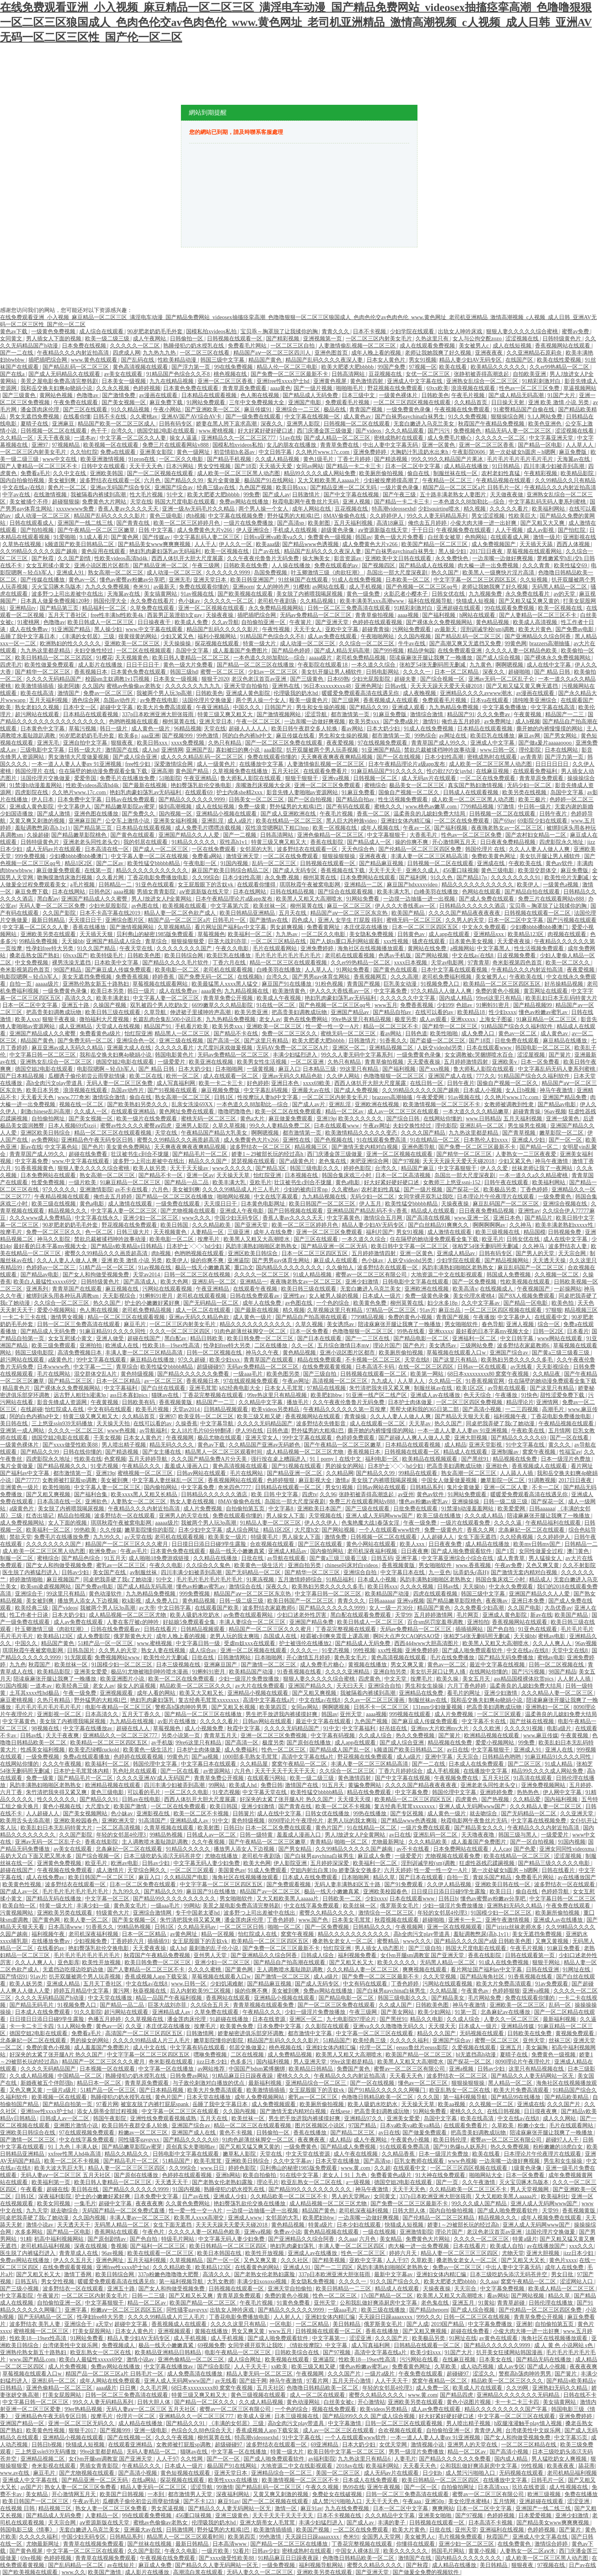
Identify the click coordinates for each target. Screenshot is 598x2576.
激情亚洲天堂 (243, 856)
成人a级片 (240, 821)
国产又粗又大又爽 (543, 523)
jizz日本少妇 (212, 2062)
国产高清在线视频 (429, 1218)
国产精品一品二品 (187, 1182)
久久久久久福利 (410, 2040)
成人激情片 (110, 1870)
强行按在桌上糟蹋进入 (279, 1459)
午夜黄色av (475, 1991)
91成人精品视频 (313, 1275)
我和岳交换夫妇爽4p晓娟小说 (57, 388)
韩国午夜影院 (110, 2118)
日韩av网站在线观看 (202, 1473)
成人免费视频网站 (23, 1523)
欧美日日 (501, 1891)
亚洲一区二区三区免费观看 (328, 785)
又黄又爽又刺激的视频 (37, 821)
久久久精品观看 (405, 431)
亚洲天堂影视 (486, 1445)
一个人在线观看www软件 (390, 1530)
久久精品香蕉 (399, 2154)
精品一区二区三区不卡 (391, 1026)
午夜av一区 (417, 828)
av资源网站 (217, 1771)
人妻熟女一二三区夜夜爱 (527, 1154)
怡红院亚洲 (138, 1033)
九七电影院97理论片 (352, 2019)
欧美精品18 (471, 1012)
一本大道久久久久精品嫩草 (476, 1111)
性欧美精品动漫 (178, 360)
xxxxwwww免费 (75, 509)
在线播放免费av (51, 1941)
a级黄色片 (61, 1360)
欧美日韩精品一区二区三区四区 (54, 658)
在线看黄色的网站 (258, 2267)
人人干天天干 (251, 2367)
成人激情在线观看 (131, 1204)
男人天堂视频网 (530, 2189)
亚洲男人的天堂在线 (184, 1516)
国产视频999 (178, 736)
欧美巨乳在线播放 (493, 736)
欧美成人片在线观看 (478, 2388)
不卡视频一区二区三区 (373, 1360)
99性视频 (364, 1650)
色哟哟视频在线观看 (134, 721)
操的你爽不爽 (412, 842)
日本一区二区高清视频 (403, 1175)
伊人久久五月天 (73, 2260)
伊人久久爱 (494, 1168)
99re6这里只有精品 (499, 998)
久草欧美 (503, 2125)
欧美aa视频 (452, 2104)
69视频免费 (211, 2345)
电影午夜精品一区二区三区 (119, 1707)
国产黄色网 (125, 537)
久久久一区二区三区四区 (180, 1331)
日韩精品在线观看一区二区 (289, 1487)
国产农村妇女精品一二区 (536, 835)
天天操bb (72, 941)
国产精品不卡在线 (236, 1033)
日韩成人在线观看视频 (471, 792)
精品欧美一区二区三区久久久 (196, 1686)
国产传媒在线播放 (43, 580)
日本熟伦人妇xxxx (486, 1140)
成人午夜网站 (150, 339)
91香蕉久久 (393, 1041)
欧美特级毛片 (107, 955)
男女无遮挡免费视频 (35, 417)
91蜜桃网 (29, 622)
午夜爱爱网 (430, 1097)
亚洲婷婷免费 (497, 1792)
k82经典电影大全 (240, 1388)
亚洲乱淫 (213, 821)
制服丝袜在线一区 (456, 473)
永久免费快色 (452, 558)
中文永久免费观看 (485, 927)
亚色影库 (69, 1962)
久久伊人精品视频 (450, 1884)
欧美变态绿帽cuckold (95, 1750)
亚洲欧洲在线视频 (378, 1104)
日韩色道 (416, 1033)
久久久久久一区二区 (135, 346)
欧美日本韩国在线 (220, 2253)
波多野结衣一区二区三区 (261, 1147)
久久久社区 (295, 2260)
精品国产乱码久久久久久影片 (110, 516)
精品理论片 (520, 1402)
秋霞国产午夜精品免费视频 (492, 424)
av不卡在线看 (132, 1189)
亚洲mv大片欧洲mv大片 (440, 1728)
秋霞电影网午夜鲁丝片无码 (306, 502)
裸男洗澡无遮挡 (72, 963)
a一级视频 (359, 2182)
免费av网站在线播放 (244, 502)
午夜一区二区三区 (259, 721)
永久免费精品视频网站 (276, 608)
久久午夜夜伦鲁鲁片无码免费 (263, 558)
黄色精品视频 (493, 622)
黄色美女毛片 (351, 1657)
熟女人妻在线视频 (193, 1501)
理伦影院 (530, 750)
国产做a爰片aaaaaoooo (545, 743)
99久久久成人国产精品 (479, 2203)
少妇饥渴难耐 (227, 1984)
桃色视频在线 (231, 374)
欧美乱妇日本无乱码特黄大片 (561, 998)
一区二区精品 (313, 2324)
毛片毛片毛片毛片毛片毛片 (521, 459)
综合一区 (549, 1324)
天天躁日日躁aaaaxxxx (386, 2317)
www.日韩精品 (483, 1119)
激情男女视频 (67, 1317)
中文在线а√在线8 (23, 487)
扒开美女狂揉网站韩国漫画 (510, 2352)
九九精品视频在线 (247, 991)
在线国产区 (520, 360)
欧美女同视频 (54, 2203)
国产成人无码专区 (296, 870)
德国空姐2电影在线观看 (166, 431)
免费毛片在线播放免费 (128, 778)
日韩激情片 (306, 495)
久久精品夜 (547, 1374)
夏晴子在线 (35, 424)
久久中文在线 (70, 473)
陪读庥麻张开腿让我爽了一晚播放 (431, 658)
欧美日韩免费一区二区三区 (261, 1338)
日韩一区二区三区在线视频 (198, 1275)
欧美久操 (448, 1679)
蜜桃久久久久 (294, 2076)
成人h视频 (527, 721)
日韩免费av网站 (190, 2076)
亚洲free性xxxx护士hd (284, 381)
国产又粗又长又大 (352, 1962)
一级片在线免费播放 (249, 523)
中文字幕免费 (391, 991)
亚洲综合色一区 (136, 1041)
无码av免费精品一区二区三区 (316, 615)
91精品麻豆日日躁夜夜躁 (243, 2076)
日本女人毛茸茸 (285, 1388)
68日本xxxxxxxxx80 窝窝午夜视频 (488, 1374)
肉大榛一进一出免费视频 (489, 565)
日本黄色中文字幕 (43, 729)
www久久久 (197, 1218)
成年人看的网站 (157, 1693)
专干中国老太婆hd (198, 1913)
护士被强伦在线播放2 (306, 1643)
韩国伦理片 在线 (35, 771)
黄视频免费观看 (575, 2033)
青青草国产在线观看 (77, 1289)
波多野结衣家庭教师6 (524, 1345)
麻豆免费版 (573, 452)
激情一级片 (547, 537)
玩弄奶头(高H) (470, 1572)
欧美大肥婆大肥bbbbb (348, 367)
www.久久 (73, 2572)
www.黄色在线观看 (94, 360)
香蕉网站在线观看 (228, 1998)
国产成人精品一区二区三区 (338, 438)
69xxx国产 (75, 955)
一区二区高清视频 (119, 1828)
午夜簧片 (301, 622)
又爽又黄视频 (552, 1941)
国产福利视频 (439, 615)
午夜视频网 (180, 1438)
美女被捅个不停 (29, 502)
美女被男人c (474, 346)
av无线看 (522, 1367)
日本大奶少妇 (384, 729)
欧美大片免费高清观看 (165, 707)
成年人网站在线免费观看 (111, 2381)
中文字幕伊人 (75, 807)
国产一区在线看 (570, 1438)
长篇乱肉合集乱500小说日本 (168, 1019)
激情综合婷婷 (552, 2544)
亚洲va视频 (336, 778)
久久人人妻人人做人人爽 (540, 849)
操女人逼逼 (184, 438)
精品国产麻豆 (418, 1168)
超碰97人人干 (563, 2140)
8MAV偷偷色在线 (345, 516)
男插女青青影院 (157, 892)
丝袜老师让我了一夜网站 (543, 1168)
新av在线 (31, 1147)
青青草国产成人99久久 (439, 743)
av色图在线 (145, 906)
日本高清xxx (494, 2487)
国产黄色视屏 (26, 2551)
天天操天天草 (233, 1175)
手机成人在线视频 (296, 530)
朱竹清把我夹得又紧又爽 (380, 1388)
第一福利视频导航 (466, 2097)
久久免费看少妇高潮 (479, 1608)
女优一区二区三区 (428, 374)
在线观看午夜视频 (256, 1289)
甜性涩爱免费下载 (563, 1395)
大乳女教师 (221, 2281)
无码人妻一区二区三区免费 (53, 906)
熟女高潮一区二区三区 (116, 573)
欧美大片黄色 (535, 629)
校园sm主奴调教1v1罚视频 (118, 679)
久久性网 (192, 2459)
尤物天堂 (513, 2253)
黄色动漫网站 (304, 2402)
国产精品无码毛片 (32, 2005)
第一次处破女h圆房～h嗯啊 (523, 452)
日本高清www (66, 1927)
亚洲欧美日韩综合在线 (28, 2133)
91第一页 (467, 2012)
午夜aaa (412, 2501)
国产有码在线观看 (349, 807)
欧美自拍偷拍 (260, 2175)
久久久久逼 (508, 1523)
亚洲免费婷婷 (370, 452)
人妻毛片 (405, 2459)
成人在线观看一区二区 (231, 1076)
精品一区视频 (218, 1934)
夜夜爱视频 (341, 743)
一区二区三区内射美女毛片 (380, 339)
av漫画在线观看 (159, 395)
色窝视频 (115, 1459)
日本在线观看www (489, 1048)
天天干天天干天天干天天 (286, 1771)
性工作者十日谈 (29, 1615)
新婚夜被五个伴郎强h (47, 2083)
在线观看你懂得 (257, 885)
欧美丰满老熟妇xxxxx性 (565, 1225)
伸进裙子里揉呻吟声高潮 (201, 1012)
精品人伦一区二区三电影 (288, 367)
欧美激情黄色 (289, 991)
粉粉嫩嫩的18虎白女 (558, 2147)
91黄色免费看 (294, 2303)
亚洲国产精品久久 (311, 1686)
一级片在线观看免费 (466, 1523)
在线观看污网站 (267, 1778)
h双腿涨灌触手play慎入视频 (528, 2423)
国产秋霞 (43, 558)
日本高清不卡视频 (491, 2523)
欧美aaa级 (268, 544)
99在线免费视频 (234, 367)
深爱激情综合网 (174, 764)
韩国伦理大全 (110, 601)
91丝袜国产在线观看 (304, 580)
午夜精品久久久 (142, 1466)
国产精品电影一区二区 (421, 1338)
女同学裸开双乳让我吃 (426, 1197)
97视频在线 (551, 2565)
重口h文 (243, 1267)
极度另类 (406, 1019)
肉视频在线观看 (568, 934)
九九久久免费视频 (108, 587)
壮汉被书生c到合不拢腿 (140, 1154)
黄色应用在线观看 (104, 551)
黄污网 (122, 1991)
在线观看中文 (552, 1317)
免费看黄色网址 (412, 2367)
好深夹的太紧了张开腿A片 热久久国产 (287, 1799)
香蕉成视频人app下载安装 (157, 1977)
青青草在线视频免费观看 (94, 2544)
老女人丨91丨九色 (345, 2175)
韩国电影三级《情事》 (28, 2530)
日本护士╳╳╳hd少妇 (194, 1246)
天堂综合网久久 (147, 1870)
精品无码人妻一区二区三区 (519, 431)
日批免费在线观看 (517, 1041)
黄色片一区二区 (68, 487)
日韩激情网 (200, 2033)
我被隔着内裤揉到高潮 (99, 495)
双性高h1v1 (234, 842)
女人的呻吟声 (273, 587)
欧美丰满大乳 (394, 892)
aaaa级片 (106, 2388)
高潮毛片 (554, 1409)
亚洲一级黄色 (563, 1119)
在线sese (341, 2111)
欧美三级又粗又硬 (260, 1416)
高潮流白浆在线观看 (198, 2572)
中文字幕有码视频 (333, 1735)
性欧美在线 (88, 1459)
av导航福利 (154, 1431)
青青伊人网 (488, 2430)
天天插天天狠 (97, 934)
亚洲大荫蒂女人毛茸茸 (268, 2523)
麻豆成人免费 (375, 1856)
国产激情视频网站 (279, 714)
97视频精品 (66, 445)
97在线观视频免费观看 (251, 1381)
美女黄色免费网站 (129, 1147)
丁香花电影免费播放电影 (158, 877)
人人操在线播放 (292, 565)
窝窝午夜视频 (539, 1452)
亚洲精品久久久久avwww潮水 (477, 693)
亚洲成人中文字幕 (493, 743)
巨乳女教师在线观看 (419, 2161)
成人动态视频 (477, 2367)
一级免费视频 (43, 1757)
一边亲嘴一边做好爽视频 (503, 558)
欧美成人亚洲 (254, 2416)
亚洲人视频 (357, 502)
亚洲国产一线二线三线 (86, 523)
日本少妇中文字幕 (201, 1530)
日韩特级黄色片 (562, 339)
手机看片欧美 (192, 1026)
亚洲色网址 (368, 686)
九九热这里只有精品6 (365, 2459)
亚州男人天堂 (211, 1955)
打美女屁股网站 (93, 2331)
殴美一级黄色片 (309, 700)
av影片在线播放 (177, 1721)
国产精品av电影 (558, 1104)
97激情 (506, 807)
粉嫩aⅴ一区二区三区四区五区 (127, 2310)
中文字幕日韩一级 (199, 1643)
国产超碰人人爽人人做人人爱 (415, 1438)
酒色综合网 (86, 700)
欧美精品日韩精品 (311, 2069)
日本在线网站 (562, 750)
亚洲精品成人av (190, 1821)
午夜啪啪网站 (378, 636)
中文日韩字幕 (276, 452)
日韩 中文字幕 (156, 530)
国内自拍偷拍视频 (23, 480)
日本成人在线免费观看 (477, 1764)
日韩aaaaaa (542, 1509)
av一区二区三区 (164, 1381)
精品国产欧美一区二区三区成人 (117, 424)
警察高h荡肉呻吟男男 (182, 1707)
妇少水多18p (443, 1303)
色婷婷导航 (555, 1891)
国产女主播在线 (162, 1452)
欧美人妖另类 (150, 1168)
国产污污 (439, 431)
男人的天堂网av (351, 2196)
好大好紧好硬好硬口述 (266, 431)
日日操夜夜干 (155, 622)
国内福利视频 (561, 1799)
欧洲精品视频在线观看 (492, 1735)
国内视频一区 (176, 814)
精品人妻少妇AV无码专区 (471, 360)
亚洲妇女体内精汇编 (406, 821)
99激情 (224, 2487)
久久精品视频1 (318, 601)
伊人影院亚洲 (291, 1863)
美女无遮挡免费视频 (87, 977)
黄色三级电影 (166, 516)
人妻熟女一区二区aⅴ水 (528, 2551)
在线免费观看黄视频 (327, 1367)
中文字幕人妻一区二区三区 (167, 998)
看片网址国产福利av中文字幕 (231, 927)
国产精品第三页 (60, 608)
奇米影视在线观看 (171, 2062)
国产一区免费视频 (475, 1282)
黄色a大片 (253, 1119)
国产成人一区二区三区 (161, 849)
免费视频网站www (118, 1657)
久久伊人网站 (343, 1076)
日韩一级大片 (85, 750)
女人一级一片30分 (392, 1608)
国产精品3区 (271, 1168)
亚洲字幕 (407, 1558)
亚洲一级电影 (151, 2430)
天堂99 (403, 1615)
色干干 (100, 431)
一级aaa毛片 (248, 1374)
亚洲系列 (38, 1289)
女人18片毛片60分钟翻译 (202, 1431)
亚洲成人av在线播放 (435, 1395)
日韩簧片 (244, 1813)
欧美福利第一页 (52, 2182)
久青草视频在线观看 (169, 1828)
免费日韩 (272, 1785)
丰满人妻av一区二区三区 (140, 2218)
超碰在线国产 (144, 1338)
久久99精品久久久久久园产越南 (39, 551)
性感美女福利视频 (43, 1750)
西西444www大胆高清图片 (427, 1643)
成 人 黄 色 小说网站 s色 (564, 2345)
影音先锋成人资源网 (62, 1402)
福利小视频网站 (217, 636)
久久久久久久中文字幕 (408, 998)
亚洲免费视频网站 (544, 1785)
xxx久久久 (581, 2246)
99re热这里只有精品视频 (362, 1019)
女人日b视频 (521, 1090)
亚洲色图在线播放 (97, 814)
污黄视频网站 (17, 1913)
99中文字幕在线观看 (102, 1360)
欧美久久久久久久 (361, 1119)
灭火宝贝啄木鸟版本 (57, 587)
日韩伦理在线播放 (551, 2303)
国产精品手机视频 (230, 459)
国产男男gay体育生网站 (321, 977)
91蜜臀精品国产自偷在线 (525, 409)
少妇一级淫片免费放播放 (249, 1679)
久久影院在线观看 (328, 2026)
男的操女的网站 (345, 1466)
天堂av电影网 (448, 963)
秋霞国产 (40, 1665)
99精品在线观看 (419, 1473)
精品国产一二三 (565, 714)
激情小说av (40, 2225)
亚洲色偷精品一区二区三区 (331, 835)
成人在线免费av (29, 629)
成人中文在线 (150, 2047)
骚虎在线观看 (429, 941)
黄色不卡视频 (236, 2133)
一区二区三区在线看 (205, 353)
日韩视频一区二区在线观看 (357, 424)
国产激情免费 (119, 395)
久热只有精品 (225, 743)
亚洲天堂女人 (262, 1438)
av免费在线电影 (160, 700)
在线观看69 (199, 792)
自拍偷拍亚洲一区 (264, 622)
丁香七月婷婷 (354, 459)
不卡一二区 (546, 1487)
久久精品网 (340, 1473)
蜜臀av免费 (576, 331)
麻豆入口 (289, 1069)
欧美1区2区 (470, 1388)
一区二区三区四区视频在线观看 (412, 402)
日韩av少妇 (75, 1572)
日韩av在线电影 (142, 1799)
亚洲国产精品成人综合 (114, 941)
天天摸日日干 (86, 920)
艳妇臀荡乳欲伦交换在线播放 (250, 2203)
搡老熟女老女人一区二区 (343, 1941)
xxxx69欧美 (317, 1083)
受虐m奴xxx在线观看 (250, 1643)
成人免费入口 (478, 1033)
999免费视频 (31, 856)
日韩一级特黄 (257, 1835)
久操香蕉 (186, 1423)
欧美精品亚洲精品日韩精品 (169, 2352)
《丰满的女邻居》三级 (87, 636)
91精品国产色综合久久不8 (178, 374)
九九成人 (383, 1381)
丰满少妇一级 (93, 1906)
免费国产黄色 (354, 2069)
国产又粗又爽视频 (49, 1494)
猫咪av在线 (165, 1395)
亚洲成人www (245, 2218)
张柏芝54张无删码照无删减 (433, 665)
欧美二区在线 (146, 1076)
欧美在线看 (453, 367)
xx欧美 (280, 2367)
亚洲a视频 (462, 2069)
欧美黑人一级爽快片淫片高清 (499, 573)
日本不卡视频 (370, 331)
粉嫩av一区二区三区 (143, 2133)
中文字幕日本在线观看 (209, 1764)
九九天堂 (37, 2211)
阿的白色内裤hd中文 (248, 736)
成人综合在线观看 (102, 331)
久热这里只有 (432, 339)
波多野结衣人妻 (568, 1246)
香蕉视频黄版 (176, 1402)
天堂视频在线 (326, 1516)
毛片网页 (468, 1615)
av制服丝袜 (144, 1572)
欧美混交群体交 (538, 870)
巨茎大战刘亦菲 (228, 941)
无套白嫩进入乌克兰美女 (424, 424)
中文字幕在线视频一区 (313, 417)
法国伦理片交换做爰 (207, 700)
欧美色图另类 (283, 1374)
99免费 (251, 495)
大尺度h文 (306, 1530)
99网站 (218, 1785)
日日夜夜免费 (445, 1544)
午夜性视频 (276, 629)
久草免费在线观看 (153, 608)
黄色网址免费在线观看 (187, 1111)
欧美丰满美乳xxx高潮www (373, 601)
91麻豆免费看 (359, 792)
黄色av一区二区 (518, 1033)
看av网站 (352, 729)
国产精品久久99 (184, 480)
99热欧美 (86, 1530)
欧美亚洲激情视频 (103, 459)
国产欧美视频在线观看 (246, 594)
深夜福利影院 (55, 2196)
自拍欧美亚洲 (530, 374)
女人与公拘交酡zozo (478, 339)
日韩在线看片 (161, 1629)
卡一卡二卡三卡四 (32, 2026)
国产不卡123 (199, 2501)
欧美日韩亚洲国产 (253, 580)
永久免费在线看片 (528, 594)
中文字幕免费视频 (503, 2289)
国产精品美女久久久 (479, 1828)
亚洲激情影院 (96, 1189)
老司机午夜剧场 (277, 601)
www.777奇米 (74, 1097)
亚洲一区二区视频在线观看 (212, 608)
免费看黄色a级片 (101, 1033)
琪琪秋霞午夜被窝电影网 (310, 885)
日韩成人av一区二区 (211, 1835)
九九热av (287, 934)
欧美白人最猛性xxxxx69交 (45, 1282)
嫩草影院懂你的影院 (150, 1530)
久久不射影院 (579, 1565)
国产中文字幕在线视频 (352, 495)
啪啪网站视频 (234, 1197)
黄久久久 (560, 1445)
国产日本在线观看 (320, 1338)
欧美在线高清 (37, 693)
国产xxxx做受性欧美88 (71, 1445)
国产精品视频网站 (507, 1260)
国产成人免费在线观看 (487, 899)
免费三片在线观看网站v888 (176, 445)
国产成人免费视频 (357, 1090)
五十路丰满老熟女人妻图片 (454, 495)
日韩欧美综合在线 (297, 2352)
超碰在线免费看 (89, 1154)
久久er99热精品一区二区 (559, 367)
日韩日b (233, 1828)
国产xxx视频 (435, 1069)
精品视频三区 (311, 1147)
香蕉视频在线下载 (343, 870)
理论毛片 (268, 2182)
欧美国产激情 (131, 1806)
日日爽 (128, 2388)
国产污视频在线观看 (571, 920)
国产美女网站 (398, 2012)
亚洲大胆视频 (471, 1438)
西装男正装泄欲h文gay (175, 615)
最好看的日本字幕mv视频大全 (50, 1246)
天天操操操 (177, 643)
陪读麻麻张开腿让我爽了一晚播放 (549, 1516)
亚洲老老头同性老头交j (92, 842)
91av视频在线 (198, 594)
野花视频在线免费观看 (395, 388)
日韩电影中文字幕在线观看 (416, 1282)
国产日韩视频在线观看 (296, 1211)
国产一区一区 (566, 1140)
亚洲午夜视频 (384, 2487)
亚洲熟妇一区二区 (548, 1707)
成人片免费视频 (203, 1509)
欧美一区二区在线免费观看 (289, 1111)
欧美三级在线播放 (439, 1516)
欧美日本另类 (108, 991)
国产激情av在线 (269, 920)
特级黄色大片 (113, 1913)
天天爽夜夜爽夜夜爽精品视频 (337, 757)
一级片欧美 (83, 1182)
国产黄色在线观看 (133, 835)
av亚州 (406, 1494)
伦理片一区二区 (136, 2416)
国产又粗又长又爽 (191, 2296)
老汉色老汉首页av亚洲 (259, 679)
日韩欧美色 (435, 395)
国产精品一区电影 (541, 445)
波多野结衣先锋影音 (321, 1423)
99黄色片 (178, 1757)
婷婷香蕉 (164, 977)
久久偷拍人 (340, 1267)
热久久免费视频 (416, 1735)
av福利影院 (321, 2459)
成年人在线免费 (273, 1232)
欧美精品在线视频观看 (430, 1459)
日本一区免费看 (541, 1062)
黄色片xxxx (563, 2260)
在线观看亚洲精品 (133, 1111)
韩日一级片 (114, 729)
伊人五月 (371, 1204)
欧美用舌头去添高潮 (25, 1821)
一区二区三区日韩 (242, 1927)
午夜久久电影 (233, 948)
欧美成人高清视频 (536, 622)
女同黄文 (12, 339)
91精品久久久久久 (194, 842)
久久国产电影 (525, 1608)
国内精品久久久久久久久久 (290, 1267)
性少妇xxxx (502, 1012)
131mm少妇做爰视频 (438, 1707)
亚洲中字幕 (439, 1757)
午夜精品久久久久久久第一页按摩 (345, 1409)
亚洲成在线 (491, 863)
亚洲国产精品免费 (565, 1097)
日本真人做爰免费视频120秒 (55, 601)
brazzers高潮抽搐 (550, 643)
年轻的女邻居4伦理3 (121, 1835)
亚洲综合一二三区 (298, 409)
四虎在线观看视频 (436, 1594)
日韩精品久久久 (373, 1927)
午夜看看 (32, 2189)
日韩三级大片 (133, 1232)
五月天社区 (286, 771)
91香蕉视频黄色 (35, 1168)
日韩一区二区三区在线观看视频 (404, 2423)
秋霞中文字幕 (244, 1728)
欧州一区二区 (183, 1076)
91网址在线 (577, 1969)
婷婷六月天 (403, 2253)
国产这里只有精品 (267, 1041)
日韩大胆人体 (409, 2211)
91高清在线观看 (533, 1778)
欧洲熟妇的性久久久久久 (71, 643)
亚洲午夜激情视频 (508, 1920)
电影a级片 (560, 1728)
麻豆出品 (450, 1310)
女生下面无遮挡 (478, 1537)
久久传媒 (111, 1530)
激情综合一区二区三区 (386, 1913)
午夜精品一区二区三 (447, 480)
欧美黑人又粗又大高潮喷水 (310, 899)
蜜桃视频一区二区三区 (145, 1473)
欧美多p (128, 736)
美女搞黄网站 (161, 594)
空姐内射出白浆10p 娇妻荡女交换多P (335, 1870)
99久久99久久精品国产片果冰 (447, 459)
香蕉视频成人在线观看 (391, 700)
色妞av (465, 1005)
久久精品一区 (17, 438)
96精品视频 (187, 729)
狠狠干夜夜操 (59, 1019)
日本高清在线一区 (107, 849)
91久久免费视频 (468, 417)
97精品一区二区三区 (391, 1310)
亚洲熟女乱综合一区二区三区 (483, 381)
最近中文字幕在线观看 (324, 1721)
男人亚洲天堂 (310, 2062)
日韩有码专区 (176, 424)
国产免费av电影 (575, 629)
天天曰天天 (350, 1686)
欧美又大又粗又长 (202, 1693)
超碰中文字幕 (117, 707)
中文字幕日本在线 (403, 1572)
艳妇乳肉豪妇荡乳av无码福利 (165, 551)
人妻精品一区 (207, 1232)
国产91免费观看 (404, 1884)
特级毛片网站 (178, 2239)
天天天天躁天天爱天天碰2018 (447, 686)
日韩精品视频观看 (227, 1409)
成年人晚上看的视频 (376, 353)
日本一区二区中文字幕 (413, 466)
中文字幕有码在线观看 (198, 2047)
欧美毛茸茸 (208, 2161)
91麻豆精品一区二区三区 (547, 1019)
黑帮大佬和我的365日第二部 (425, 1409)
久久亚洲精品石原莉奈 (535, 353)
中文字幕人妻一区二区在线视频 (150, 856)
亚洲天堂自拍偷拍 (247, 686)
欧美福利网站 (549, 509)
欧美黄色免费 (370, 1303)
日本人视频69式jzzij (73, 1126)
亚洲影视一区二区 (60, 1714)
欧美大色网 (175, 1282)
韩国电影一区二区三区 (543, 1048)
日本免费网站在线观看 (368, 877)
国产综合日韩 (403, 1119)
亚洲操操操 (466, 1501)
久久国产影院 (60, 913)
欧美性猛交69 (571, 565)
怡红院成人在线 (65, 1409)
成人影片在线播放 (101, 665)
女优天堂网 (393, 2445)
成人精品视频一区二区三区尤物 (305, 1452)
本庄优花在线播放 (366, 927)
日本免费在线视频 (85, 346)
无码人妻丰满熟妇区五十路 (348, 1884)
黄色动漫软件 (106, 1594)
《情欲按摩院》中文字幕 (318, 2345)
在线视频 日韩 (18, 2508)
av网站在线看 (329, 587)
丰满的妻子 (392, 2523)
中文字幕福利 (121, 1388)
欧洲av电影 (125, 1863)
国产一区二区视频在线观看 (161, 473)
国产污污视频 (529, 1672)
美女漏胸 (537, 2047)
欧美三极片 (533, 799)
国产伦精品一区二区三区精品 (439, 2218)
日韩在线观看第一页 (530, 1955)
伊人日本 (43, 799)
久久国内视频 (415, 636)
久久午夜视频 (209, 1842)
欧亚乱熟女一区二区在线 (460, 2090)
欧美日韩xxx (292, 487)
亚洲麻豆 (64, 424)
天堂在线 (141, 502)
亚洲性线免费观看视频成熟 (164, 2118)
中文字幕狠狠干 (387, 835)
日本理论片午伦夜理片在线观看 (496, 1197)
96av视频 (555, 1111)
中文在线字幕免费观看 (312, 1906)
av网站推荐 (211, 2069)
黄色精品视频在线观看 (332, 2232)
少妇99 (445, 1005)
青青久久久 (336, 331)
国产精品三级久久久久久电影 (554, 1863)
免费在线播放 (581, 2494)
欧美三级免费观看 (54, 1345)
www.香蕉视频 (474, 1565)
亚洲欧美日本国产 (320, 1509)
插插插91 (158, 1941)
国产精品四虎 (457, 2395)
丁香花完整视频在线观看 (214, 1395)
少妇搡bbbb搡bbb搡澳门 (79, 856)
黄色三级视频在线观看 (259, 2395)
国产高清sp (291, 523)
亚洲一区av (200, 1175)
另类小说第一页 (181, 1735)
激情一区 (286, 2508)
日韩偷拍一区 (187, 339)
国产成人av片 (309, 1104)
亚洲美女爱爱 (91, 1672)
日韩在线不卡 (579, 2395)
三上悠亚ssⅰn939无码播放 (63, 1423)
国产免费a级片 (401, 721)
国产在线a (13, 374)
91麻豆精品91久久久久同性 (113, 1331)
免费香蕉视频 (133, 977)
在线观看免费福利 (536, 771)
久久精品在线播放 (216, 1558)
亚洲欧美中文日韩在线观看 (399, 558)
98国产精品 (68, 970)
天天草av (420, 1423)
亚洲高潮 (162, 771)
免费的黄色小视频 (498, 991)
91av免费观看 (552, 1984)
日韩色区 (100, 892)
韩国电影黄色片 (175, 1055)
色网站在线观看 (482, 892)
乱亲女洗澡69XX (192, 1104)
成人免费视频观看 (274, 2104)
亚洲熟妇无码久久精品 (515, 1906)
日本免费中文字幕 (80, 799)
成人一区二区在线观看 (203, 1310)
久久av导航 (225, 622)
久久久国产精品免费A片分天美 (209, 1459)
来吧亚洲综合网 (370, 1161)
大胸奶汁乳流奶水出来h (420, 452)
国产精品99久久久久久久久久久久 (175, 1899)
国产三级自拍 (320, 1374)
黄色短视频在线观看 (186, 2473)
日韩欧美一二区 (342, 1899)
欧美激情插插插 (35, 686)
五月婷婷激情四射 (467, 1062)
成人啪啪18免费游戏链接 (160, 1558)
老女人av (270, 1019)
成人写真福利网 (176, 1083)
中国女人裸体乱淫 (358, 2551)
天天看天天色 (37, 1097)
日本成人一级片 (382, 1296)
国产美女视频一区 (124, 402)
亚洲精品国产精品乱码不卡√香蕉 (367, 1211)
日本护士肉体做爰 (411, 1402)
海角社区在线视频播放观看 (371, 948)
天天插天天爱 (276, 466)
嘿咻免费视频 (211, 2055)
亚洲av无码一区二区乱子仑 (502, 679)
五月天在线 (293, 913)
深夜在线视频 (91, 2246)
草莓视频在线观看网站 (535, 551)
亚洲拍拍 (91, 1345)
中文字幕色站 (62, 1147)
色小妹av (189, 601)
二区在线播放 (271, 1345)
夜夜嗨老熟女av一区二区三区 (507, 828)
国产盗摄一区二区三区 (438, 1041)
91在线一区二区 (276, 1005)
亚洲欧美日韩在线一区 (503, 1884)
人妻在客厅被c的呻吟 (133, 1622)
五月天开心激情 (352, 2381)
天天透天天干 (172, 2182)
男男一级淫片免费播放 (417, 2452)
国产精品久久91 (100, 1799)
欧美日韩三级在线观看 (113, 1012)
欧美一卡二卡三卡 (221, 1083)
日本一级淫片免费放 (444, 2154)
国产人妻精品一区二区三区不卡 (39, 466)
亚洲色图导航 (419, 1147)
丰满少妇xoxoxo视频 (262, 2281)
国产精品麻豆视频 (382, 863)
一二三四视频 (522, 1409)
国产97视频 (406, 1161)
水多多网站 (29, 2232)
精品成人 (540, 1579)
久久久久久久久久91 (516, 877)
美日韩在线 (14, 1423)
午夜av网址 (376, 1126)
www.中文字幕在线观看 (154, 629)
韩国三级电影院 (35, 1353)
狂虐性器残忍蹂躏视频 (487, 1863)
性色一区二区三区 (284, 1750)
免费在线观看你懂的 (204, 587)
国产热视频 (495, 1799)
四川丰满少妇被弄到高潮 (554, 466)
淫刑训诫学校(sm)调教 (488, 629)
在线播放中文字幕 (262, 764)
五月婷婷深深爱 (330, 1863)
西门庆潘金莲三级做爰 (325, 431)
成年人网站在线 (312, 509)
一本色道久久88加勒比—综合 (469, 502)
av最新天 (165, 587)
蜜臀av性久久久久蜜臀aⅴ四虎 (136, 1126)
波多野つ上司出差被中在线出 (68, 594)
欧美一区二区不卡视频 (343, 1806)
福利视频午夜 (511, 1416)
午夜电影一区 (200, 863)
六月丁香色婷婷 (467, 1686)
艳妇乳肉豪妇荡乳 (153, 1700)
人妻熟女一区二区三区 (139, 1501)
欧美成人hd (243, 1785)
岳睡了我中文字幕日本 (28, 636)
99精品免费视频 (39, 941)
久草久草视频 (229, 1126)
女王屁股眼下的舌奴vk (206, 885)
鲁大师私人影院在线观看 (251, 778)
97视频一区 (423, 367)
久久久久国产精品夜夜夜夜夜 (465, 913)
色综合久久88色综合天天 (202, 2430)
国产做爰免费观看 (425, 2133)
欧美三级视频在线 (498, 1232)
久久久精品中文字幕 (390, 2515)
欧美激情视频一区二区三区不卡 (442, 1104)
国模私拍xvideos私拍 (212, 331)
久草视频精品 (175, 927)
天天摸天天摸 (354, 1799)
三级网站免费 (477, 1345)
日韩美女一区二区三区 (257, 799)
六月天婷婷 (398, 1870)
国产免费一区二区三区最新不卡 (290, 374)
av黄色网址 (184, 1934)
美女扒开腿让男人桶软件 (332, 672)
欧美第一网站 (427, 1374)
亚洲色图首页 (332, 353)
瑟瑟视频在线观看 (254, 1161)
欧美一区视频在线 (227, 551)
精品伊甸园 (421, 651)
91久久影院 (88, 2012)
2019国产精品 (448, 2324)
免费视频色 (467, 431)
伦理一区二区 (377, 2047)
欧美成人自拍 (507, 2246)
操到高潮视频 (175, 807)
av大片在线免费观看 (260, 1686)
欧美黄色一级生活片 (259, 1565)
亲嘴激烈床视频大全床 (263, 785)
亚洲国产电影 (305, 402)
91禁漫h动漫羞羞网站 (36, 785)
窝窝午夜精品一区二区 (300, 1764)
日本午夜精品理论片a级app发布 (407, 764)
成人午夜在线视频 (356, 2154)
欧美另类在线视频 (525, 792)
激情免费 (336, 1537)
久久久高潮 (405, 977)
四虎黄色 (370, 1679)
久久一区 (303, 1345)
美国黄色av (231, 1870)
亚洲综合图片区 (125, 920)
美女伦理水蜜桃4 (474, 1296)
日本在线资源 (269, 2019)
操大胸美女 (317, 558)
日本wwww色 (54, 1367)
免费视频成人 (119, 2345)
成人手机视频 (366, 587)
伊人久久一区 (236, 544)
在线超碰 (31, 1409)
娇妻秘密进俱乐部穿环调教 (251, 2033)
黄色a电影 (348, 1182)
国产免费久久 (139, 814)
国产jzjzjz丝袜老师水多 (514, 1927)
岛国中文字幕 (192, 651)
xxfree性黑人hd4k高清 (75, 2154)
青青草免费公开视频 (228, 998)
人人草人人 (580, 445)
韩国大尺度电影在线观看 (186, 502)
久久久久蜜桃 (205, 1969)
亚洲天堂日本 (210, 580)
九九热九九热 (160, 353)
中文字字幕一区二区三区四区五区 (476, 580)
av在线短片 (121, 2565)
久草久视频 (309, 1324)
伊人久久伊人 (321, 1523)
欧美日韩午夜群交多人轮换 (305, 729)
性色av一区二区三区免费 (530, 388)
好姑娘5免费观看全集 (190, 1622)
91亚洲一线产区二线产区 (377, 1395)
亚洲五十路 (76, 1005)
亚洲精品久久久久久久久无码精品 (519, 2395)
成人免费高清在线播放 (195, 2374)
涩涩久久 (484, 2374)
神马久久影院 (54, 1239)
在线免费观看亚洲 (460, 651)
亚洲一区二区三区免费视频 (274, 1735)
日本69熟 (338, 679)
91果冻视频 (261, 1579)
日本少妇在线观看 (359, 2225)
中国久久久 (247, 707)
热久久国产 (445, 573)
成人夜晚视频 (420, 693)
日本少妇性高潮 (445, 757)
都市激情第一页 (351, 714)
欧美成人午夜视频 (279, 998)
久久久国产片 (564, 2104)
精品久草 (385, 1877)
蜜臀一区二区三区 (223, 672)
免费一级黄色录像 (428, 1296)
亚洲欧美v (505, 1062)
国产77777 (27, 1480)
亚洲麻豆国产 (86, 821)
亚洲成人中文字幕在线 (415, 381)
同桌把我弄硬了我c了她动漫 (501, 1423)
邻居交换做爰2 (247, 2047)
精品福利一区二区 (105, 608)
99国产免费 (392, 367)
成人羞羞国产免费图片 (240, 651)
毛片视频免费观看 (461, 2537)
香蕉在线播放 (90, 927)
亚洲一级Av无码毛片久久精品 (199, 509)
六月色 (153, 480)
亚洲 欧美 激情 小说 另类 (559, 402)
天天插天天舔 (537, 544)
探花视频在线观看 (217, 643)
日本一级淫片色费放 (566, 1459)
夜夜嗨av (497, 1601)
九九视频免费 (486, 594)
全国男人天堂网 (382, 2537)
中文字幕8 (281, 1509)
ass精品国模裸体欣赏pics (524, 1679)
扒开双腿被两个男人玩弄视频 (323, 750)
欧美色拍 (563, 1303)
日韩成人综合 (318, 1955)
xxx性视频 (397, 941)
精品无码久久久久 (172, 1445)
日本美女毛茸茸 (352, 1920)
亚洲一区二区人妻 (506, 1487)
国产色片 (93, 1147)
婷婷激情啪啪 (26, 1579)
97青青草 (479, 963)
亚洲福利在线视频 (502, 2530)
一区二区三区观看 (500, 1714)
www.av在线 (15, 2473)
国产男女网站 (561, 736)
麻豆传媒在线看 (296, 736)
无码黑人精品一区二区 (560, 587)
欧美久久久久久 (397, 1962)
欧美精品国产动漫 (388, 1594)
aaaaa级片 (321, 658)
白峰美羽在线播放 (437, 892)
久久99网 (518, 2388)
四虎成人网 (126, 353)
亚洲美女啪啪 (435, 2515)
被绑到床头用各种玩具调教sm (63, 1296)
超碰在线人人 (133, 1728)
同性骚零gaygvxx (139, 2140)
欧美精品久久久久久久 (499, 367)
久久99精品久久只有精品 (565, 480)
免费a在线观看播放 (87, 1757)
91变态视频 (105, 1466)
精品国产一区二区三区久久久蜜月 (127, 1544)
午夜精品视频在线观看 (504, 480)
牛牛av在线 (412, 643)
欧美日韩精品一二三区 (344, 2289)
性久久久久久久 (57, 1799)
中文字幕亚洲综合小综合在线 (458, 1558)
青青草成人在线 (79, 2253)
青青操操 (356, 1416)
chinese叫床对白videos (352, 1565)
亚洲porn (243, 587)
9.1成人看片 (94, 537)
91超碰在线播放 (230, 2019)
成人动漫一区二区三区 (43, 516)
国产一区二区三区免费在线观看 (284, 743)
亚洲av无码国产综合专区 (121, 487)
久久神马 (521, 1225)
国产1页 (506, 1551)
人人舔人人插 (517, 1473)
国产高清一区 (224, 1041)
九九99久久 (107, 1537)
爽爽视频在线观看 (425, 1969)
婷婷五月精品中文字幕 (82, 1991)
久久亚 (134, 2026)
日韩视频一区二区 (376, 778)
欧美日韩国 (175, 1225)
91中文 (176, 495)
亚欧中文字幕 (342, 629)
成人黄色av (357, 417)
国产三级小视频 (20, 2289)
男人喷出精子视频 (124, 1445)
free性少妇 (138, 764)
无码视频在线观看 (482, 2033)
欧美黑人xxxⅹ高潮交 (199, 2218)
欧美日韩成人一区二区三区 (101, 622)
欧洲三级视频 (544, 2494)
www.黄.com (356, 2168)
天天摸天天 (442, 2026)
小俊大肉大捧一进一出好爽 (484, 523)
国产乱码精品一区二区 (76, 2565)
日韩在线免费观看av (255, 1296)
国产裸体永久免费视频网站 (440, 622)
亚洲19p (326, 1119)
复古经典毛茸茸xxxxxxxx (209, 1700)
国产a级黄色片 (297, 1161)
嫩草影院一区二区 (562, 1133)
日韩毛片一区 (548, 2480)
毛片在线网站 (54, 1374)
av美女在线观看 (124, 374)
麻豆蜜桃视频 (17, 1700)
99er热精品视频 (84, 2409)
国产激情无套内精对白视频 (365, 1147)
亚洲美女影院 (157, 452)
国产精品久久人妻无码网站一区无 (533, 2076)
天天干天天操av (190, 1168)
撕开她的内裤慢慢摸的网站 (550, 729)
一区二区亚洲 (308, 1062)
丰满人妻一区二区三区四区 (352, 2246)
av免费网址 (498, 721)
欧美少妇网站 (435, 2012)
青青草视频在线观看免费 (264, 2005)
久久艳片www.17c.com (323, 452)
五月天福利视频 (354, 523)
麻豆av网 (529, 736)
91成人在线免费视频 (357, 580)
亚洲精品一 (253, 1282)
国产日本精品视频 (23, 1076)
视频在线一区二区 (82, 1104)
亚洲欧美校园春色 (76, 1821)
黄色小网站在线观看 (371, 1544)
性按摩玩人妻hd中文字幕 (268, 1097)
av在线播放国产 (577, 1877)
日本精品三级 (320, 1069)
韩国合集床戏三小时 (347, 1175)
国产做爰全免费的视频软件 (426, 2572)
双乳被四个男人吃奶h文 (160, 1005)
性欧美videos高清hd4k (121, 558)
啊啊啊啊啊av (490, 1225)
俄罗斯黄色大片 (134, 1636)
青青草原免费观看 (245, 388)
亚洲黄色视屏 (330, 381)
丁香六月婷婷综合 (401, 1771)
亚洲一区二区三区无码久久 (82, 2423)
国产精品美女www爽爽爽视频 (155, 544)
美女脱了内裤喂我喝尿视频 (310, 594)
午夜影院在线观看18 (323, 665)
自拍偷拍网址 (49, 1119)
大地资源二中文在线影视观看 (447, 1275)
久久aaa (347, 2239)
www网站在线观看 (560, 1338)
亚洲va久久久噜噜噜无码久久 (389, 2026)
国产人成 (417, 2324)
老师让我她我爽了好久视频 (439, 353)
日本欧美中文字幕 (117, 963)
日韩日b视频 (47, 2445)
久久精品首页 (471, 402)
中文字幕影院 (17, 2296)
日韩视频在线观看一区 (235, 339)
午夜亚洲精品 (213, 707)
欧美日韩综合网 (184, 955)
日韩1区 (224, 1097)
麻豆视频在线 (122, 1289)
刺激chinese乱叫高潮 (45, 1111)
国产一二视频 (240, 835)
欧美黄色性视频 (22, 1884)
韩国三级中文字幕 (223, 360)
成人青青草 (511, 1558)
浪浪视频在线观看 (474, 388)
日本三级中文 (359, 395)
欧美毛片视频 (153, 1409)
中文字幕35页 (571, 2437)
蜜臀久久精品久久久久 (327, 1913)
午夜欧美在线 (526, 863)
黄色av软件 (560, 863)
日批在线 (253, 1558)
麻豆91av (228, 2501)
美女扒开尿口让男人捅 (438, 1672)
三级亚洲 (239, 1232)
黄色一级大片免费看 (399, 537)
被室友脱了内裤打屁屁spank (155, 2104)
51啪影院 (170, 778)
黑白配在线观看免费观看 (361, 1615)
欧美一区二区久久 (568, 963)
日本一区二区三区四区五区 (426, 927)
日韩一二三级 (149, 2296)
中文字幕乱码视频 (266, 1090)
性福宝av (570, 1452)
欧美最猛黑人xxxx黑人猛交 (225, 984)
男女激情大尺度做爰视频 (79, 757)
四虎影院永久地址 (562, 842)
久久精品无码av (197, 1927)
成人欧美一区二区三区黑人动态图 (239, 473)
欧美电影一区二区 (178, 970)
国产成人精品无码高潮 (516, 395)
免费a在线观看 (118, 452)
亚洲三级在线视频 (182, 1041)
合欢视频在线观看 (273, 1544)
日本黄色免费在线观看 (191, 388)
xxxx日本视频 (411, 963)
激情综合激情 (427, 714)
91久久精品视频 (131, 409)
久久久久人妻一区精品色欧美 (522, 651)
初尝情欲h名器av (235, 452)
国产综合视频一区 (443, 679)
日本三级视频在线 (179, 1665)
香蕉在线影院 (327, 842)
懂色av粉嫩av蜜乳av (544, 1012)
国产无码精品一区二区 (211, 1303)
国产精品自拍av (356, 799)
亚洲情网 (172, 750)
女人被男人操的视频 (334, 1296)
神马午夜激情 (557, 1090)
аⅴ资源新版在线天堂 (383, 530)
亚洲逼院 (238, 1260)
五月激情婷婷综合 (301, 1579)
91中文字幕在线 (526, 1445)
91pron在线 (142, 459)
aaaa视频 (409, 615)
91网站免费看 (363, 899)
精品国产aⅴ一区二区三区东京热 (349, 913)
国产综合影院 (214, 2367)
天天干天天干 (386, 870)
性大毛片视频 (147, 495)
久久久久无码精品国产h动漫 (50, 1998)
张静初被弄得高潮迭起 (482, 374)
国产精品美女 (448, 1998)
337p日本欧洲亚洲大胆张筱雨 (158, 714)
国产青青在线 (133, 523)
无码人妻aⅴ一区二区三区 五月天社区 (66, 2175)
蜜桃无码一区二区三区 (414, 920)
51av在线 (290, 438)
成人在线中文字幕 (549, 665)
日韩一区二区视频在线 (214, 1353)
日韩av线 (396, 686)
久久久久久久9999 (228, 573)
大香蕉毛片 (424, 835)
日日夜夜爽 (414, 1551)
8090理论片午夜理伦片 (296, 1821)
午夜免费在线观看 (76, 402)
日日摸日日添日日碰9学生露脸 (209, 1544)
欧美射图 (320, 523)
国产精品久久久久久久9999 (192, 799)
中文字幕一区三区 (108, 1899)
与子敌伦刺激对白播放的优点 (209, 2083)
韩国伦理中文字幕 (156, 1764)
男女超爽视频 (287, 927)
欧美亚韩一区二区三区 (206, 1416)
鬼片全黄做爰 (224, 480)
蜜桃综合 (375, 785)
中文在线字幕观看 (277, 1197)
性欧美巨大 (523, 516)
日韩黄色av (411, 934)
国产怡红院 (572, 530)
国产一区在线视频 (399, 757)
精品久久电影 (427, 2019)
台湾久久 (122, 431)
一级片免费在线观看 (426, 1828)
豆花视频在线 (386, 374)
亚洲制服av (505, 1452)
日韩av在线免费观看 (130, 799)
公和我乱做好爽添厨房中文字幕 (379, 2303)
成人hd (150, 750)
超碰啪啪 (520, 672)
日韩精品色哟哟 (502, 1757)
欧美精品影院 (578, 473)
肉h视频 (195, 516)
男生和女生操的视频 (321, 707)
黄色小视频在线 (63, 1806)
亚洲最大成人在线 (130, 1048)
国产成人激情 (54, 814)
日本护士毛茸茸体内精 (82, 1771)
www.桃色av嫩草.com (431, 807)
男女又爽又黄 (408, 1665)
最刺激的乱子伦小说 (214, 1948)
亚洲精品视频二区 (392, 1048)
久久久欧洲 (487, 1728)
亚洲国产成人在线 (451, 1076)
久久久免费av (494, 714)
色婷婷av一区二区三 (51, 1267)
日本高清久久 (102, 1714)
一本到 (156, 2494)
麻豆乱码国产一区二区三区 (506, 1204)
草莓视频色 (211, 934)
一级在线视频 (380, 2232)
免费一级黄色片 (444, 1530)
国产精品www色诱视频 (311, 544)
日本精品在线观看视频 (209, 395)
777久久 (486, 1076)
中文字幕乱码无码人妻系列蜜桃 (548, 502)
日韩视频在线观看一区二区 (538, 913)
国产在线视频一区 (130, 2437)
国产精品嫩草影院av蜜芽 (125, 807)
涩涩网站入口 (577, 2281)
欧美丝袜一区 (270, 906)
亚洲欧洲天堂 (119, 1821)
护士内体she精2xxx (240, 792)
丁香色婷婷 (535, 1189)
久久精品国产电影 (187, 1877)
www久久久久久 (232, 1168)
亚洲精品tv (23, 608)
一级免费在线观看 (178, 1204)
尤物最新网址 (388, 1842)
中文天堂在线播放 (111, 1998)
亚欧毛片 (261, 1182)
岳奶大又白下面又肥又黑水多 (36, 1856)
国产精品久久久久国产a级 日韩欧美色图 (483, 1941)
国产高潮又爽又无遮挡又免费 (466, 643)
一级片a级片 (62, 2090)
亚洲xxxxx (464, 1019)
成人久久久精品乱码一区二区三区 (202, 757)
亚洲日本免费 (528, 1601)
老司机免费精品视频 (361, 658)
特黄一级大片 (260, 643)
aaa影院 (273, 750)
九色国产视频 (256, 487)
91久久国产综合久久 (395, 2281)
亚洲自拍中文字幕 (86, 743)
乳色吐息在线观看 (135, 1771)
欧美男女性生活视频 (262, 1062)
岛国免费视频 (271, 573)
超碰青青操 (375, 629)
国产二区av (110, 863)
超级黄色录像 (338, 530)
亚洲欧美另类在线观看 (48, 934)
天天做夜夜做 (507, 495)
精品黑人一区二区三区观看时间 (224, 1452)
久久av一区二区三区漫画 (375, 1700)
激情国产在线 (122, 750)
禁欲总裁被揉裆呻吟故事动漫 (440, 750)
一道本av (85, 438)
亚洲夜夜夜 (489, 353)
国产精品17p (472, 877)
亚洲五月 (511, 2047)
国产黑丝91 (475, 1459)
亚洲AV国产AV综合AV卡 (192, 417)
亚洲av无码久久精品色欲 (293, 1076)
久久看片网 (110, 877)
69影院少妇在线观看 (543, 821)
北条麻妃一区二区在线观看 (532, 1530)
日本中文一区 (80, 707)
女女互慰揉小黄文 (49, 565)
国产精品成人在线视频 (427, 565)
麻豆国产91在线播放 (287, 984)
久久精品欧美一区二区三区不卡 (468, 2189)
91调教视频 (542, 1480)
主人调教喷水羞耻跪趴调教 (156, 1842)
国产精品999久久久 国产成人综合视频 (369, 2416)
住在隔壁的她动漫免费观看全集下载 (104, 771)
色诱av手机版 (395, 955)
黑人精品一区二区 (511, 2083)
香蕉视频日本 (91, 672)
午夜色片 (154, 2232)
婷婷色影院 (358, 1168)
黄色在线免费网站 (306, 1019)
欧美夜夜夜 (561, 2466)
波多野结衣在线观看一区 (111, 480)
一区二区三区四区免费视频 (470, 1402)
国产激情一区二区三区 (269, 1665)
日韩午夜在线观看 (507, 1182)
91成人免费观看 (268, 1870)
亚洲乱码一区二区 (482, 1126)
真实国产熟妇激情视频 (476, 785)
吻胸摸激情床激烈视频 (65, 877)
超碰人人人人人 (249, 729)
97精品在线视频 (327, 1388)
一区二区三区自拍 (293, 346)
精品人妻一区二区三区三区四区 (127, 2168)
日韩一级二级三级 (506, 1501)
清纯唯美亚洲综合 (535, 700)
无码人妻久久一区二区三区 (260, 2572)
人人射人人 (288, 2317)
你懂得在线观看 (416, 2544)
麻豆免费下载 (166, 402)
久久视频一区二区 (557, 1275)
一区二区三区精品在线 (279, 941)
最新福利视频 (560, 2019)
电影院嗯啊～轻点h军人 (30, 977)
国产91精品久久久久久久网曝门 (387, 2090)
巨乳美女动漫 (401, 984)
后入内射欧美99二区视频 (201, 1991)
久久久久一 (417, 672)
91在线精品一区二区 (435, 1140)
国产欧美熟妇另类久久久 (138, 1104)
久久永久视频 (113, 388)
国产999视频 (389, 651)
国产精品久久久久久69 (519, 1438)
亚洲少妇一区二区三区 (151, 1218)
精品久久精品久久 (127, 2154)
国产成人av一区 (20, 1891)
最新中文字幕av (394, 2274)
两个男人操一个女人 (264, 509)
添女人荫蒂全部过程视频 (108, 2111)
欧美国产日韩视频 (122, 2494)
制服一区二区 (17, 1558)
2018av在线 (349, 2466)
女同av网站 (309, 466)
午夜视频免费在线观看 (464, 530)
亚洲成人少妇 (529, 1140)
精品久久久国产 (208, 1161)
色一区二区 (99, 1232)
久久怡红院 (84, 452)
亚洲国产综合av (174, 487)
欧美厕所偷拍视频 (382, 473)
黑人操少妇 (453, 551)
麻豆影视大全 (315, 1480)
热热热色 (528, 1792)
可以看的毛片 (144, 1792)
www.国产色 (313, 1920)
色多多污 (242, 2062)
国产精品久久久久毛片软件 (176, 963)
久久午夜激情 (479, 2182)
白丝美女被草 (445, 537)
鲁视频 (119, 2246)
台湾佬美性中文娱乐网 (71, 2345)
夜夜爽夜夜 (312, 2140)
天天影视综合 (119, 1296)
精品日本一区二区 (100, 2083)
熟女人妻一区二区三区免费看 (81, 2487)
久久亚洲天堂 (577, 1813)
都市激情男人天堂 (191, 2494)
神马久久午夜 (263, 1353)
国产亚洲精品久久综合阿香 (538, 636)
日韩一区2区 (549, 1331)
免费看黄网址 (324, 927)
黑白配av (48, 899)
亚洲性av (529, 1211)
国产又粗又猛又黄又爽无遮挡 (522, 686)
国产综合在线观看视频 (346, 892)
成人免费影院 (94, 1636)
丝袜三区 (560, 2040)
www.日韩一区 (498, 750)
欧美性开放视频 (102, 1962)
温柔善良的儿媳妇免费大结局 (430, 814)
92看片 (241, 2551)
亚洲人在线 (559, 1750)
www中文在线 (60, 459)
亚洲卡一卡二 (465, 1920)
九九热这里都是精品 (46, 651)
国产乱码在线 (138, 360)
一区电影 (281, 2324)
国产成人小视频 (547, 2367)
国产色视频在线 (334, 1140)
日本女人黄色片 (387, 360)
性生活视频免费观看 (403, 799)
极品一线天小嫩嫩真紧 (203, 1267)
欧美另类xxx (365, 721)
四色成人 (303, 920)
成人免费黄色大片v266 (205, 530)
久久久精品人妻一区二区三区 (557, 1693)
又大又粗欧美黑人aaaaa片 (329, 480)
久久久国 (429, 2097)
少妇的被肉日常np (306, 1189)
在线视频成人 (497, 1289)
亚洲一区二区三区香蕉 (225, 381)
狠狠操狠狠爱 (188, 941)
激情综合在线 (246, 1587)
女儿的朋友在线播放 (292, 445)
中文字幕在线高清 (553, 707)
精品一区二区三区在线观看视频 (289, 963)
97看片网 (107, 2104)
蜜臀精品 (389, 1941)
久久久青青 (536, 565)
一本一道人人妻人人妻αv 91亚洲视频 (77, 764)
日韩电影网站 (383, 672)
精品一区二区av (345, 1111)
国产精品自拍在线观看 (533, 892)
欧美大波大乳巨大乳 (60, 2168)
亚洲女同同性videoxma (567, 1849)
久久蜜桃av (144, 417)
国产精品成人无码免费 (311, 395)
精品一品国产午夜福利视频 (169, 1998)
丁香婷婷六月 (128, 1941)
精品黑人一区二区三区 (183, 1033)
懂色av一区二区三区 (423, 2083)
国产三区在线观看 (86, 409)
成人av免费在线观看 (332, 636)
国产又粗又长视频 (234, 1707)
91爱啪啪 (65, 537)
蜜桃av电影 (552, 1636)
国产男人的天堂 (536, 1253)
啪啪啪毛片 (350, 388)
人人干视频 (509, 530)
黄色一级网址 (194, 452)
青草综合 (157, 941)
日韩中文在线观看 (104, 466)
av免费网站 (45, 1140)
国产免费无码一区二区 (206, 977)
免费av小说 (287, 2232)
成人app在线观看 (449, 934)
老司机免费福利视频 (447, 977)
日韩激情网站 (235, 1657)
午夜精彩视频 (541, 473)
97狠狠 (554, 1310)
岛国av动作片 (120, 700)
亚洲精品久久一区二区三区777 (239, 438)
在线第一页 (99, 870)
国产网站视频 (432, 955)
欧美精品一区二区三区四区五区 (502, 984)
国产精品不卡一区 (161, 1175)
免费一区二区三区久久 (290, 1033)
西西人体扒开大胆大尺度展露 (188, 558)
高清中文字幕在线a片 (269, 1700)
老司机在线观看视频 (350, 955)
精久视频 (475, 509)
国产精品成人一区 (370, 842)
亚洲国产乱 (199, 750)
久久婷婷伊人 (387, 516)
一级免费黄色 (555, 1197)
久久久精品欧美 (212, 1225)
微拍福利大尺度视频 (104, 1019)
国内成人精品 (456, 998)
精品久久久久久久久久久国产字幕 (506, 2409)
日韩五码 (382, 1558)
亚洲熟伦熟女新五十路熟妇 (96, 984)
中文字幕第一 (329, 2338)
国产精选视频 (391, 459)
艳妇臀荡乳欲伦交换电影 (202, 785)
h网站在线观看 (478, 615)
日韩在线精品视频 (293, 892)
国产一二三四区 (334, 2267)
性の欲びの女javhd (450, 771)
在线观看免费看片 (326, 771)
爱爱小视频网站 (57, 1310)
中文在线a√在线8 (528, 1650)
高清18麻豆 (391, 523)
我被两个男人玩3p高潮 (164, 693)
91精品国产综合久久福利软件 (517, 1026)
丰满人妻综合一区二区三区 (253, 1622)
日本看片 (578, 1331)
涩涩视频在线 (522, 339)
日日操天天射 (508, 402)
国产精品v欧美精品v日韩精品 (127, 1246)
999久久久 (428, 2317)
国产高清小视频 (482, 1409)
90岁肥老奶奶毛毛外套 (155, 331)
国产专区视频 (407, 1813)
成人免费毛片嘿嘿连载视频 (209, 828)
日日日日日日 (552, 764)
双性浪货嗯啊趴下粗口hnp (277, 828)
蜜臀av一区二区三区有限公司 (371, 1275)
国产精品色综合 (81, 1558)
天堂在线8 (417, 1360)
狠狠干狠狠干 (302, 778)
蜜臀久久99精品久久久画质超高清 (179, 1140)
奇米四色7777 (235, 1487)
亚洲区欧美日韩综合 (46, 1133)
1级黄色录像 (527, 2168)
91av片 (428, 1310)
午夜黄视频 (528, 714)
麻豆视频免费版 (221, 1090)
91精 (26, 2239)
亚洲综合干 (29, 1594)
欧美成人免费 (192, 622)
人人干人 (205, 544)
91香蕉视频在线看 (300, 1672)
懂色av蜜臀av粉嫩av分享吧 (133, 580)
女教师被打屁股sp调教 (70, 1480)
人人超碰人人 (438, 1537)
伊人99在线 (250, 1431)
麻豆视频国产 (64, 1579)
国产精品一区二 (540, 1147)
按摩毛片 (12, 1232)
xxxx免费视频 (188, 743)
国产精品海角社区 (483, 1977)
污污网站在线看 (420, 2359)
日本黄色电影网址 (264, 1204)
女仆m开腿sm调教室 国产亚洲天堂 (423, 1955)
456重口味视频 (461, 870)
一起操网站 (567, 1289)
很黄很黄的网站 (138, 636)
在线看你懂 (77, 417)
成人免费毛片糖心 (450, 438)
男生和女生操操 (425, 1686)
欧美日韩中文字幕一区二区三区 (410, 1246)
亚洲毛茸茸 (203, 1388)
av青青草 (531, 757)
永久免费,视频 (282, 877)
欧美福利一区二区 (251, 934)
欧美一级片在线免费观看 (147, 1119)
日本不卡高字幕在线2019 (111, 913)
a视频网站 (462, 948)
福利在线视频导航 (431, 601)
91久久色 (442, 877)
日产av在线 (266, 551)
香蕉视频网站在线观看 (563, 346)
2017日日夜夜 (486, 551)
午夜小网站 (168, 409)
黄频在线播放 (212, 2331)
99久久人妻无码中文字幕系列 (357, 1055)
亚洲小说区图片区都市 (102, 565)
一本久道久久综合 (374, 665)
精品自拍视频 (75, 1516)
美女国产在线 (110, 1572)
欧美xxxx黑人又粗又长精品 (145, 1494)
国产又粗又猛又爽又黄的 (530, 601)
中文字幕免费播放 (505, 707)
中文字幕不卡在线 (484, 1721)
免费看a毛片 (35, 473)
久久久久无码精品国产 (54, 679)
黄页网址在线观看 (546, 991)
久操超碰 (38, 835)
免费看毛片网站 (248, 346)
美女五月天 (477, 1679)
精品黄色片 (17, 1388)
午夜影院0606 (469, 452)
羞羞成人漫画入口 (187, 1466)
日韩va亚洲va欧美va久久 (274, 537)
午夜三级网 (206, 565)
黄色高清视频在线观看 (141, 367)
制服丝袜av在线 (434, 1388)
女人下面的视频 (68, 1523)
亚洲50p (435, 2501)
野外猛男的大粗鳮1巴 (294, 516)
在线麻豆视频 (493, 771)
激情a (341, 1480)
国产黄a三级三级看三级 (561, 1353)
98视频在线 (46, 1728)
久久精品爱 (527, 1799)
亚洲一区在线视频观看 (455, 1927)
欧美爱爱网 (512, 1509)
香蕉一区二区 (374, 814)
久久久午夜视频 (63, 1764)
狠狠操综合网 (508, 417)
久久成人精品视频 (278, 459)
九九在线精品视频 (172, 381)
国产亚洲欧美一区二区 (213, 409)
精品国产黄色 (265, 360)
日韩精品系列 (427, 1487)
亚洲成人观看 (409, 707)
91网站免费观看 (206, 402)
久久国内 (93, 686)
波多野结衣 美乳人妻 (35, 2324)
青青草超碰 (511, 2303)
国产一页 (448, 2182)
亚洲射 (524, 2324)
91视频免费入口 (441, 984)
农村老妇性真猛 (501, 473)
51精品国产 (336, 2040)
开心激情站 (371, 2402)
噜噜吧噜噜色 (235, 1111)
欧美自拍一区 (19, 1906)
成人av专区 (511, 2367)
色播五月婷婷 (105, 2019)
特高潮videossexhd (393, 509)
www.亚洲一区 (472, 1218)
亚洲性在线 (297, 1140)
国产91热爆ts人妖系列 (460, 2147)
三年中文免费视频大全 (257, 402)
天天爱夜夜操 (514, 941)
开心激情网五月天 (455, 842)
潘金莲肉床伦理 (40, 409)
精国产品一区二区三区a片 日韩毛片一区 (472, 487)
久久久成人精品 (484, 1516)
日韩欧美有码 (139, 1402)
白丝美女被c (339, 2402)
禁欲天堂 (20, 1537)
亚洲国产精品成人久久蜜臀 (95, 899)
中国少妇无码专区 (237, 1218)
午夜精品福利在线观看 (553, 1523)
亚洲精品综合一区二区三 (316, 2083)
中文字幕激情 (345, 2423)
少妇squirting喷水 (439, 509)
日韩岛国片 (81, 1650)
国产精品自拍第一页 (68, 2104)
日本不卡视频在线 (340, 2515)
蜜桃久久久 (388, 807)
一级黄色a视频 (561, 885)
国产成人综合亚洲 (135, 757)
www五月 (385, 1005)
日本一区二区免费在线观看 (279, 1828)
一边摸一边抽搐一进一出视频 (419, 899)
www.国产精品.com (33, 2359)
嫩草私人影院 (240, 2154)
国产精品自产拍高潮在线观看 (312, 1317)
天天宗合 (468, 1757)
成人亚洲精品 (76, 1026)
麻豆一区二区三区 (350, 906)
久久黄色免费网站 (188, 2203)
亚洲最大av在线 (312, 1090)
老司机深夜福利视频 (373, 1551)
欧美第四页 (274, 1707)
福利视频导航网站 (322, 2565)
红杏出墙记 (40, 1516)
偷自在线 (419, 473)
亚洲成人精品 (64, 1984)
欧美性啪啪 (444, 1033)
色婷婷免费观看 (356, 1438)
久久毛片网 (154, 2388)
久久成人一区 (91, 1111)
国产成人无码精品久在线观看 (65, 374)
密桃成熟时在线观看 (399, 438)
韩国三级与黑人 (518, 1835)
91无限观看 (78, 1657)
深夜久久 (272, 424)
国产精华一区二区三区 (43, 672)
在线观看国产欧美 (217, 1608)
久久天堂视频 (440, 1977)
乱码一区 (560, 2005)
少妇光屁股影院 (372, 679)
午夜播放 (484, 1317)
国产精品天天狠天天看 (463, 1416)
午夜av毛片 (133, 1551)
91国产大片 (562, 395)
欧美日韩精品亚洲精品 (248, 913)
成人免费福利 (241, 1750)
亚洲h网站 (228, 2175)
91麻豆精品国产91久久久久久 (388, 771)
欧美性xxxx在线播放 (233, 2480)
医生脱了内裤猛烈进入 (30, 1572)
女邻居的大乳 (257, 849)
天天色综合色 (358, 849)
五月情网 (559, 1431)
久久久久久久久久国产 (184, 948)
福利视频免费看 (358, 1955)
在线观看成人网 (510, 537)
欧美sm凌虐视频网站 (46, 1587)
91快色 (529, 1395)
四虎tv (309, 1494)
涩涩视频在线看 (575, 431)
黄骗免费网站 (365, 1785)
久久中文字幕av (481, 1303)
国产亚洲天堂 (332, 622)
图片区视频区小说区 (320, 2125)
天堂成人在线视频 (119, 1026)
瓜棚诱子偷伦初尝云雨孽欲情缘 (87, 1076)
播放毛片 (298, 1402)
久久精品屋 (254, 1764)
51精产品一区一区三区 (107, 1267)
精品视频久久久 (68, 1211)
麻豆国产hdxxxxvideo (413, 885)
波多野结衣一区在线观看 (125, 1516)
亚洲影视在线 (579, 537)
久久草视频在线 (145, 2019)
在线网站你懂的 (443, 1119)
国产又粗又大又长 (524, 2260)
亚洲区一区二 (349, 1048)
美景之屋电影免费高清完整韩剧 (59, 381)
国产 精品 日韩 (553, 672)
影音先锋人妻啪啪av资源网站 (302, 792)
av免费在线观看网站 (249, 1615)
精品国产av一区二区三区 (271, 1891)
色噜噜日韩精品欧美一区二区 (378, 2097)
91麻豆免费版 (390, 714)
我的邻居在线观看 (146, 842)
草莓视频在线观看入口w (457, 1353)
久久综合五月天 (210, 2005)
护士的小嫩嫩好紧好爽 (153, 1303)
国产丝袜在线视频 (532, 1721)
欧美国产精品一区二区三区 (435, 544)
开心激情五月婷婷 (309, 1657)
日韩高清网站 (349, 374)
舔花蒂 (586, 2466)
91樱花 (104, 658)
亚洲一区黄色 (439, 445)
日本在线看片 (470, 2246)
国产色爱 (525, 1849)
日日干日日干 (143, 665)
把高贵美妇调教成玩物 (54, 1012)
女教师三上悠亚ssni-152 (452, 1182)
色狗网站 (476, 537)
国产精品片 (539, 1218)
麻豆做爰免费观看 (59, 870)
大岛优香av (558, 1608)
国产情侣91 (14, 1977)
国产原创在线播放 (309, 1743)
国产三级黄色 (19, 395)
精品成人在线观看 (433, 1211)
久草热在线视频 (22, 544)
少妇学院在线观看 (413, 331)
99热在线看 (411, 1331)
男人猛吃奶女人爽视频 (559, 2459)
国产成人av (276, 495)
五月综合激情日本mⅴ (343, 1345)
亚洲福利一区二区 (475, 1338)
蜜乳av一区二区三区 (121, 1565)
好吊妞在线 (393, 1728)
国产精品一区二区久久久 (205, 2402)
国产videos (369, 431)
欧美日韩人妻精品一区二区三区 (191, 658)
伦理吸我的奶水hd (296, 693)
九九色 (17, 1665)
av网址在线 (453, 736)
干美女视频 (107, 1438)
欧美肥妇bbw (327, 1395)
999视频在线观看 (410, 1714)
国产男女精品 (295, 1849)
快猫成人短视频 (476, 601)
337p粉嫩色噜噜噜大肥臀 (169, 2274)
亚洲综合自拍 (360, 1572)
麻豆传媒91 (258, 409)
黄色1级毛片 (319, 459)
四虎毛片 (11, 665)
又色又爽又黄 (543, 1565)
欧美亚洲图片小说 (123, 1679)
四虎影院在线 (32, 792)
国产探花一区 (463, 1189)
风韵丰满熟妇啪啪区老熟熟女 (262, 1246)
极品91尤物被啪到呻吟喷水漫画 (150, 1672)
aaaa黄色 (280, 388)
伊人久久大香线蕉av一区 (406, 906)
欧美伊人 (528, 885)
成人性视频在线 (569, 2487)
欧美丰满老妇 (113, 998)
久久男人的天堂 (465, 920)
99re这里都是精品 (352, 2062)
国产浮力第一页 (191, 367)
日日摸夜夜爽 (541, 2111)
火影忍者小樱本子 (406, 594)
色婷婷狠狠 (281, 1480)
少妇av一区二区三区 (273, 672)
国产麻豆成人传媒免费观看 (119, 970)
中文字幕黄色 (344, 1218)
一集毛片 (85, 2203)
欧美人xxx (27, 1019)
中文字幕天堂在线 (265, 1792)
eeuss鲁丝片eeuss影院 (422, 2047)
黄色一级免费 (364, 594)
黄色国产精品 (192, 771)
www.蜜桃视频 (217, 431)
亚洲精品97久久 (364, 2118)
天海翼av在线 (574, 459)
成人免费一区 (433, 2388)
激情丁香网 (78, 2274)
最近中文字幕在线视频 (497, 1665)
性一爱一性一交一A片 (333, 1026)
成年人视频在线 (381, 828)
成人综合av (203, 1650)
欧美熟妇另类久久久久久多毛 (517, 1360)
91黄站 (486, 2303)
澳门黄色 (579, 1551)
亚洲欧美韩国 (107, 473)
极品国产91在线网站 (269, 480)
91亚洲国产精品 (72, 629)
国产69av (504, 821)
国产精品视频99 (533, 1005)
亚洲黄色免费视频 (60, 1863)
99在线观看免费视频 (510, 608)
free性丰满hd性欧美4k (118, 615)
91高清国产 (153, 1821)
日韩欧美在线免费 (246, 565)
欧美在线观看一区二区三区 (161, 2253)
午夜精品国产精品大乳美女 (215, 1133)
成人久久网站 (560, 2118)
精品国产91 (461, 714)
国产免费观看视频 (289, 1884)
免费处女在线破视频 (337, 2494)
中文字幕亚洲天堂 (552, 438)
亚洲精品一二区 (364, 885)
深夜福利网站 (233, 2494)
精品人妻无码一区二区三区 (260, 2374)
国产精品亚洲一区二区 (161, 565)
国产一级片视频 (314, 388)
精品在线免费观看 (320, 1360)
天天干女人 (308, 629)
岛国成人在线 (280, 1636)
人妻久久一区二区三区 (512, 2019)
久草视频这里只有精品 (335, 1310)
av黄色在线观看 (499, 2338)
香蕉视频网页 (371, 977)
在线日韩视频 (504, 2111)
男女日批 (563, 2274)
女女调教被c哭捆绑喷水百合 (480, 1055)
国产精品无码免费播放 (506, 1657)
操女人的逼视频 (137, 1686)
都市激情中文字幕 (310, 2033)
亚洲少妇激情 (362, 1282)
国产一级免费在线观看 (253, 417)
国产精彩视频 (283, 339)
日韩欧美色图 (144, 955)
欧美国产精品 (408, 913)
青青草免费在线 (340, 445)
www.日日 (212, 2168)
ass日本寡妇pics (129, 1395)
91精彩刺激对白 (542, 381)
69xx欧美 (438, 388)
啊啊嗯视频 (510, 665)
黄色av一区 (83, 580)
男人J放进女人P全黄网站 (162, 899)
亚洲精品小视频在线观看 (227, 814)
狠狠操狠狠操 (339, 856)
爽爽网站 (443, 2508)
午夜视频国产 (534, 1289)
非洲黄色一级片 (20, 1487)
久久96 (328, 1494)
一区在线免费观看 (214, 849)
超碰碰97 (458, 2374)
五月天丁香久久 (142, 1714)
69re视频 (30, 2558)
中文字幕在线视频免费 (236, 516)
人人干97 (397, 2260)
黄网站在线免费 (428, 948)
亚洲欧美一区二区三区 (132, 643)
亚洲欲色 (497, 1466)
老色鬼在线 (333, 1161)
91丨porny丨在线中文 (336, 1459)
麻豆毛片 (135, 1324)
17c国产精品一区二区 (387, 2296)
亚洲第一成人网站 (23, 1431)
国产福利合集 (91, 1494)
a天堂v (104, 2324)
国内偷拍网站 (161, 1487)
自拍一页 (21, 984)
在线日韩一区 (427, 1083)
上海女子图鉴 (496, 1019)
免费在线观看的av (337, 565)
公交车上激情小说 (128, 821)
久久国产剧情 (75, 558)
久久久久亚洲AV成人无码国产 (153, 1778)
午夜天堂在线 (136, 948)
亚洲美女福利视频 (176, 821)
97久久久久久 (60, 1189)
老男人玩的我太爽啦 (235, 1636)
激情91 (431, 721)
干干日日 (423, 530)
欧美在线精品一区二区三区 (290, 821)
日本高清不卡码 (376, 1367)
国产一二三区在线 (368, 1338)
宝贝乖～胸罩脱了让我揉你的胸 (279, 331)
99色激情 (208, 736)
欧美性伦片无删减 (567, 877)
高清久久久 (79, 998)
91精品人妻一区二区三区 (271, 1523)
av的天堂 (565, 594)
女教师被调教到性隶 (509, 1104)
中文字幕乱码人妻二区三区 (207, 537)
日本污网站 (180, 466)
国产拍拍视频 (37, 530)
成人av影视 (541, 530)
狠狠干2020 (215, 679)
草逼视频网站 (579, 388)
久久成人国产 (396, 2005)
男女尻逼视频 (168, 2508)
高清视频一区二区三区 (340, 1381)
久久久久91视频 (524, 1728)
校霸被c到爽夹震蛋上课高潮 (335, 1636)
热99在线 (354, 2487)
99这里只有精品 (360, 1069)
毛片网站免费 (485, 1998)
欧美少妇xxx (225, 1360)
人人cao (501, 1849)
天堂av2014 (147, 1275)
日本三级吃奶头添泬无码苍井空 (163, 1856)
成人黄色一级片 (151, 729)
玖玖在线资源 (529, 2487)
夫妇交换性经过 (94, 651)
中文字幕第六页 (231, 906)
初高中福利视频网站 (59, 2239)
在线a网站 (145, 2480)
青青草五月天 (221, 1735)
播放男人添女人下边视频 (89, 1601)
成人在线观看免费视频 (428, 346)
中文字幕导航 (217, 1423)
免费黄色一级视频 (330, 537)
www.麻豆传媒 (540, 1735)
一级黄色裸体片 (399, 395)
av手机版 (162, 1743)
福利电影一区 (382, 1459)
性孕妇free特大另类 (50, 948)
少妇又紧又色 (177, 636)
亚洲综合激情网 (153, 1913)
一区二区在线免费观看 (488, 778)
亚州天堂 (351, 1714)
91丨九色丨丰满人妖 (73, 2147)
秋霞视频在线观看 (397, 1920)
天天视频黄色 (132, 658)
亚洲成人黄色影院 (249, 693)
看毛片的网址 (464, 1693)
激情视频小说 (428, 2445)
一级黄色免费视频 (54, 331)
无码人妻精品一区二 (152, 2452)
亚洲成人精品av (457, 1253)
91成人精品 (559, 1764)
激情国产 (69, 693)
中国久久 (27, 1643)
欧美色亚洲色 (545, 424)
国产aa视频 (206, 1757)
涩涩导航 (316, 714)
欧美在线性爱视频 (560, 360)
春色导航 (493, 1324)
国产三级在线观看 (368, 1509)
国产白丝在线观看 (164, 1388)
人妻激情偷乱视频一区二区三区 (358, 346)
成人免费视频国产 (494, 544)
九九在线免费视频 (348, 2508)
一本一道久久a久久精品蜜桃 (534, 1175)
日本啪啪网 (229, 1069)
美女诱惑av (341, 1324)
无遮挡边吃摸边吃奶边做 (74, 1969)
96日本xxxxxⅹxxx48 (328, 686)
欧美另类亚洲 (252, 1012)
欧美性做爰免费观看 (50, 665)
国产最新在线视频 (145, 785)
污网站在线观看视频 (168, 1289)
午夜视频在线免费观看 (462, 409)
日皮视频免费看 (517, 955)
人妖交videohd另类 (440, 1048)
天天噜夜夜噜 (478, 1835)
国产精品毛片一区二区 (200, 1154)
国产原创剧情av (107, 2239)
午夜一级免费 (420, 1523)
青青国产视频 (366, 409)
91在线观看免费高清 (382, 1140)
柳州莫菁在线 (179, 721)
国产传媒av (156, 537)
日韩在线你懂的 (83, 1452)
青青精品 (321, 1842)
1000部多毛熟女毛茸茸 (250, 1757)
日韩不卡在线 (110, 417)
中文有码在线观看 (110, 1409)
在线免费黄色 (514, 2544)
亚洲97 (41, 445)
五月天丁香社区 (68, 615)
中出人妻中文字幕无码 (391, 445)
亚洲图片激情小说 (76, 2125)
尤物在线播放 (222, 1856)
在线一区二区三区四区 (426, 1367)
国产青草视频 (519, 1133)
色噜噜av (88, 395)
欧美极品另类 (500, 1189)
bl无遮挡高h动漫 (476, 2055)
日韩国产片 (279, 707)
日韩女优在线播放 (328, 1813)
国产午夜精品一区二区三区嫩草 (97, 530)
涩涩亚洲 (361, 2338)
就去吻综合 (484, 1813)
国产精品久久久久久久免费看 (194, 1374)
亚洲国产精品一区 (23, 2423)
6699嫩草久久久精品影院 (223, 1005)
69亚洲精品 (325, 2445)
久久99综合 (206, 877)
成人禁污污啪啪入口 (471, 2473)
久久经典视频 (517, 1537)
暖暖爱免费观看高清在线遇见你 (361, 693)
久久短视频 (534, 580)
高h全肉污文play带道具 (55, 1083)
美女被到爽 (62, 480)
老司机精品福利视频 (46, 2246)
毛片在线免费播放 (453, 1657)
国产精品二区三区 (71, 1381)
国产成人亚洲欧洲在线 (289, 814)
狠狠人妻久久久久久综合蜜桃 (522, 331)
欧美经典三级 (32, 1608)
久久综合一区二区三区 (367, 643)
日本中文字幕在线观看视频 (455, 970)
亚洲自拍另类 (305, 1565)
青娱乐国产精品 (493, 1877)
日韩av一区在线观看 (482, 1367)
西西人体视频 (574, 544)
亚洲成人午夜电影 (242, 1211)
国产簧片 (560, 1055)
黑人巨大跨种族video (352, 821)
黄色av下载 (14, 331)
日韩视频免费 (565, 1232)
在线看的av (51, 1948)
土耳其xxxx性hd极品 (35, 1693)
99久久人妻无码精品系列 (438, 516)
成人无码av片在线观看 (429, 778)
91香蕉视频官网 (486, 1381)
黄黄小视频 (482, 2551)
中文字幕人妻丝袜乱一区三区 (168, 1480)
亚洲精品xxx (489, 934)
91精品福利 (340, 1579)
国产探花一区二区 (470, 2062)
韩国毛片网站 (448, 2551)
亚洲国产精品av (351, 1012)
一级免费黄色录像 (409, 409)
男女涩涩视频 (488, 516)
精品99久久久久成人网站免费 (320, 473)
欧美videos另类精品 (275, 1409)
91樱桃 (301, 587)
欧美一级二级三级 (108, 339)
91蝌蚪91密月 (493, 1005)
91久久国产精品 (97, 948)
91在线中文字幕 (300, 2175)
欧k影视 (132, 1601)
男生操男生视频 (528, 1126)
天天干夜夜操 (54, 438)
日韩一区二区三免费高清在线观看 (349, 608)
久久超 (382, 2168)
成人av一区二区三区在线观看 (403, 1111)
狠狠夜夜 (122, 743)
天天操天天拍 (114, 1423)
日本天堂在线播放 (209, 2097)
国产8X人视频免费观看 (527, 1296)
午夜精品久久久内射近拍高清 (73, 353)
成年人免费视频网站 (260, 2097)
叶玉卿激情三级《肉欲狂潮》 (327, 573)
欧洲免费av (103, 1551)
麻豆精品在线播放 (566, 1041)
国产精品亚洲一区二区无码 (344, 487)
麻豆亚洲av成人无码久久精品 (68, 1048)
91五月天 (115, 1558)
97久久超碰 (192, 1360)
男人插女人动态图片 (380, 1948)
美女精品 (391, 2239)
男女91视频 (422, 360)
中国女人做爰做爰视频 (449, 1480)
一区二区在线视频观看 (144, 651)
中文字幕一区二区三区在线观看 (375, 2033)
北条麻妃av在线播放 (506, 2012)
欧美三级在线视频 (54, 1204)
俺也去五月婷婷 (428, 523)
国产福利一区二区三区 (158, 2246)
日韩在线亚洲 (543, 1969)
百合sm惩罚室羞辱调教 (436, 1622)
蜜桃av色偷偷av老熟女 (134, 686)
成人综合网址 (243, 1530)
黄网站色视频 (56, 395)
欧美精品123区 (526, 934)
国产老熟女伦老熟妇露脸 (223, 2182)
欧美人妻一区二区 (87, 1920)
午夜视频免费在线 (457, 1778)
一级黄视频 (261, 1069)
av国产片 (31, 2487)
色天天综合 (478, 1395)
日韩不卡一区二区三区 (382, 1707)
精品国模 (534, 1232)
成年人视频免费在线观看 (552, 2218)
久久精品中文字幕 (261, 1402)
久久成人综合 (376, 1735)
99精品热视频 (166, 1835)
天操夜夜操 (220, 615)
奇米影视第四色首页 (518, 963)
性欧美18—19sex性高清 (171, 1345)
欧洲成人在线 (122, 1345)
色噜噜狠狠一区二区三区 (394, 1076)
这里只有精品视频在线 (537, 2069)
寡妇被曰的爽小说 (238, 750)
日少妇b (433, 2473)
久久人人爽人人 (553, 1643)
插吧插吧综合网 (48, 360)
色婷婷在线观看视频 (378, 622)
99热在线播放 (370, 1813)
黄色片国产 (330, 1828)
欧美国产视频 (313, 2530)
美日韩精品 (347, 2324)
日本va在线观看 (490, 700)
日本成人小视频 (483, 1090)
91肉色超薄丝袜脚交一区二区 (250, 1331)
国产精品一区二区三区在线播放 (256, 665)
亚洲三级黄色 (232, 2515)
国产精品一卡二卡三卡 (354, 466)
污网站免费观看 (412, 629)
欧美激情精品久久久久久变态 (362, 1133)
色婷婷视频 (146, 388)
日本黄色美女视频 (472, 941)
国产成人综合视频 (499, 658)
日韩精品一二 (116, 885)
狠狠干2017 (83, 2430)
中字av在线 (16, 495)
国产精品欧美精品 (567, 2097)
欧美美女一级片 (228, 1537)
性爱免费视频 (49, 1182)
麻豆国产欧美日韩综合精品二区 (231, 870)
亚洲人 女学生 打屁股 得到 (351, 920)
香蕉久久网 (481, 1530)
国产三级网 (346, 700)
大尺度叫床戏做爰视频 (225, 1048)
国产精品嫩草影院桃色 (79, 835)
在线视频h (250, 977)
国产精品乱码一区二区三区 (76, 367)
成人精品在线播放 (467, 466)
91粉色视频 (330, 984)
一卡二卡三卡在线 (25, 1317)
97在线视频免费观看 (383, 743)
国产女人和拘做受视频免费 (96, 1275)
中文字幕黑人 (494, 948)
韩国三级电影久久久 (315, 1168)
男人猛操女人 (546, 1558)
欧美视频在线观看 (185, 906)
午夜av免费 (509, 1565)
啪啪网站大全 (486, 2175)
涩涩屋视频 (531, 1055)
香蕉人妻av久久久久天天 (129, 509)
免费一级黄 (252, 807)
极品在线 (335, 409)
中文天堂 (396, 1679)
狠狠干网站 (546, 1962)
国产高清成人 (140, 1282)
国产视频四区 (379, 565)
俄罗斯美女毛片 (400, 1906)
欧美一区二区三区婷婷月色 (187, 523)
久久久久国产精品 (424, 1133)
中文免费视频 (32, 963)
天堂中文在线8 (570, 1650)
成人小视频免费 (204, 1728)
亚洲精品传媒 (518, 2026)
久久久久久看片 (510, 509)
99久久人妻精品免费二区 (281, 1126)
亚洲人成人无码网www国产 (380, 1516)
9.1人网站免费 (545, 417)
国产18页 (246, 466)
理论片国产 (387, 1345)
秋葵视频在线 (150, 1991)
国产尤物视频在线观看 (188, 1211)
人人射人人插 (574, 1679)
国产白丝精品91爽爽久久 (439, 1225)
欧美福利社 (554, 2196)
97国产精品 (363, 2125)
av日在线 (458, 1750)
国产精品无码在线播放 (54, 1899)
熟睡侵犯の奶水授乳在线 (194, 346)
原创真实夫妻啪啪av (191, 2147)
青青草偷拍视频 (375, 615)
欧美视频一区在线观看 (111, 445)
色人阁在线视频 (260, 395)
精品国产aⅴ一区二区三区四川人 (272, 353)
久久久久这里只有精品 (239, 2324)
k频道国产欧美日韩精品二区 (80, 544)
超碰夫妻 (406, 679)
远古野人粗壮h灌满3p (81, 1395)
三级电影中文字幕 (43, 750)
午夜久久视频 (323, 2487)
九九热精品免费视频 (454, 707)
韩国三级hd (183, 672)
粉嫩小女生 (532, 2125)
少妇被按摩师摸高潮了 (391, 480)
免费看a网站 (208, 856)
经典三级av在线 (217, 487)
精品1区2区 (79, 863)
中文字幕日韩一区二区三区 (43, 1055)
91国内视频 (235, 863)
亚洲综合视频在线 (566, 1204)
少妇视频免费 (91, 1941)
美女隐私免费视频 (372, 934)
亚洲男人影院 (304, 424)
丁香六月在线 (229, 963)
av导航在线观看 (507, 1388)
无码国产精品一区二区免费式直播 (124, 2211)
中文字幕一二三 (93, 1367)
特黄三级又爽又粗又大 (225, 714)
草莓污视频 (83, 729)
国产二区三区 (525, 1764)
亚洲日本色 (285, 1083)
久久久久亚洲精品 (348, 1672)
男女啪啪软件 (462, 1324)
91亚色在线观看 (156, 885)
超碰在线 (58, 2189)
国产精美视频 (329, 2260)
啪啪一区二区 (351, 1842)
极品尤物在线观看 (220, 1438)
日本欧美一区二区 (408, 580)
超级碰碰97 (210, 1367)
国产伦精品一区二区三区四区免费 (420, 849)
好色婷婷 (258, 1083)
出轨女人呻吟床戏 (461, 331)
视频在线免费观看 (335, 2409)
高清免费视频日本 (80, 1353)
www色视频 (122, 1431)
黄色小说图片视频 (469, 2402)
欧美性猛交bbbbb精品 (154, 863)
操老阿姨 (69, 686)
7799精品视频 (477, 807)
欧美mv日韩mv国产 (537, 1544)
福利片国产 (379, 1232)
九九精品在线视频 (132, 1721)
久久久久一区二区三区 (262, 1275)
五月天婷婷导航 (149, 1459)
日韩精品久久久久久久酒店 (473, 906)
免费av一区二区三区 (108, 693)
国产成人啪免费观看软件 (462, 1551)
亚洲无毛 (180, 580)
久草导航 (156, 1012)
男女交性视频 (214, 466)
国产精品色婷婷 (292, 651)
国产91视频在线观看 (173, 1090)
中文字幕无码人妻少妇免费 (207, 1863)
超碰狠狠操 (66, 502)
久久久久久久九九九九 (193, 686)
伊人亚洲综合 (253, 530)
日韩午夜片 (553, 814)
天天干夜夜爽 (63, 1735)
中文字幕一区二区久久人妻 (134, 438)
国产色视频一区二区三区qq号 (422, 587)
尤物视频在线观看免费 (453, 1856)
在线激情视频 (51, 495)
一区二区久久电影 (182, 459)
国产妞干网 (253, 2381)
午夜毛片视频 (468, 395)
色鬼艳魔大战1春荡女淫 (371, 1523)
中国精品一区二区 (80, 2076)
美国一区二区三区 (338, 2473)
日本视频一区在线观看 (108, 2069)
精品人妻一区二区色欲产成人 (180, 913)
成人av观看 (433, 1019)
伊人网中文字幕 (563, 1792)
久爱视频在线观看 (474, 2047)
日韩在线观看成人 (32, 523)
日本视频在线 (302, 1175)
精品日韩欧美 (207, 1338)
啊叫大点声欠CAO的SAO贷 (407, 1636)
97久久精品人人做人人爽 (442, 991)
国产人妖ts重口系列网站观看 (345, 941)
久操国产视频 (110, 1005)
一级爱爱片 (172, 1062)
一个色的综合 (333, 1303)
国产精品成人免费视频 (348, 2147)
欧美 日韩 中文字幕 (275, 1494)
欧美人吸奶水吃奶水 (195, 1615)
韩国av (363, 537)
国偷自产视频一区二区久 (409, 792)
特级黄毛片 (265, 1537)
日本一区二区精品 (457, 672)
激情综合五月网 (383, 1218)
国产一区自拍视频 (310, 799)
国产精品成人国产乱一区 (340, 1750)
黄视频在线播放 (368, 1665)
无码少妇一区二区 (530, 785)
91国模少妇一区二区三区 (122, 1665)
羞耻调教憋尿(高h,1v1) (43, 828)
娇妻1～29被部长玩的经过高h (268, 1154)
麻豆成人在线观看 (336, 1260)
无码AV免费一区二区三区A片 (293, 1048)
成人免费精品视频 (290, 2055)
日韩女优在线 (449, 594)
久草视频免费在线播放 (240, 771)
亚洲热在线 (286, 686)
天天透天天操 (550, 1260)
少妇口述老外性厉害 (302, 1615)
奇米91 (142, 587)
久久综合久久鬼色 (209, 1565)
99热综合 (425, 736)
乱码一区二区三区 (275, 863)
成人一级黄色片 (217, 764)
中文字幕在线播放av (88, 1728)
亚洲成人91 (71, 573)
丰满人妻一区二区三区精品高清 (430, 856)
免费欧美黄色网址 (494, 856)
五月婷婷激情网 (434, 1615)
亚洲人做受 (110, 1338)
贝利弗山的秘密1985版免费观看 (155, 934)
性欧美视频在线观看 (525, 1282)
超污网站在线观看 (38, 714)
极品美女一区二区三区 (417, 785)
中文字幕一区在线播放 (166, 2069)
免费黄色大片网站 (105, 502)
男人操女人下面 (286, 1516)
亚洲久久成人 (423, 870)
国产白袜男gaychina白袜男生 (410, 417)
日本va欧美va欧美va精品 (410, 2125)
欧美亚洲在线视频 (212, 1062)
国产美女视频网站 (86, 1813)
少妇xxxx (376, 1899)
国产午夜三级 (400, 495)
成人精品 (455, 1445)
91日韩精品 (506, 466)
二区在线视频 (248, 2055)
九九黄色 (481, 665)
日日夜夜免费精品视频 (508, 842)
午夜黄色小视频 (411, 2140)
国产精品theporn (428, 2310)
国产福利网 (413, 877)
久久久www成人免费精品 (41, 1218)
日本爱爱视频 (535, 2515)
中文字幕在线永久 (98, 1218)
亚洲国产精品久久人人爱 (189, 835)
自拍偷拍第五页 (246, 1509)
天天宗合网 (572, 1253)
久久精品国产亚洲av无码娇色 (265, 1445)
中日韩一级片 (535, 807)
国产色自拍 (501, 1629)
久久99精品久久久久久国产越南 (421, 1090)
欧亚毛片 (493, 1239)
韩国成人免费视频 (509, 1275)
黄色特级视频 (138, 1374)
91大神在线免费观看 (441, 2175)
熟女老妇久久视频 (38, 707)
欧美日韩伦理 (450, 2140)
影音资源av (348, 558)
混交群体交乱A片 (96, 1374)
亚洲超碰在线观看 (459, 608)
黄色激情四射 (367, 381)
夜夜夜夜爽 (149, 2203)
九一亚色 (439, 1572)
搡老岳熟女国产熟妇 (35, 955)
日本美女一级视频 (124, 381)
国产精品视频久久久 (62, 1466)
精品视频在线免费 (515, 1459)
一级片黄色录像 (400, 487)
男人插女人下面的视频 (54, 339)
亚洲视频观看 (117, 1693)
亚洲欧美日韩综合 (248, 2161)
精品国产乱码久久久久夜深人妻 (324, 360)
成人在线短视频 (513, 346)
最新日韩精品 (49, 920)
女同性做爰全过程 (541, 1551)
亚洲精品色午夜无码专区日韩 (97, 1140)
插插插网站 (469, 1629)
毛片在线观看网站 (275, 948)
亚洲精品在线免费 (422, 1693)
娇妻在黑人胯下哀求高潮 (227, 424)
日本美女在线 (496, 2359)
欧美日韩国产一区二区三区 (323, 1204)
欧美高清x (465, 1289)
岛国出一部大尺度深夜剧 (398, 573)
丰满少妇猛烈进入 (296, 1055)
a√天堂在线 (138, 1537)
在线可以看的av (435, 1012)
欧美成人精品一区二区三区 (562, 2289)
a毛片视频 (83, 885)
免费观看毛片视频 (348, 402)
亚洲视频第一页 (323, 339)
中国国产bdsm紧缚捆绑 (257, 2069)
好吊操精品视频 (564, 984)
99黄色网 (516, 643)
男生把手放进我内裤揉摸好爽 (282, 1714)
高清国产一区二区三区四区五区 (144, 2033)
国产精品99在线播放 (516, 2097)
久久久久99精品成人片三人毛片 (241, 1189)
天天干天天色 (146, 466)
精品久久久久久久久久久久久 (152, 870)
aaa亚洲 (150, 736)
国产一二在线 (17, 353)
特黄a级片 (321, 2225)
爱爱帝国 (86, 778)
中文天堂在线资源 (309, 2154)
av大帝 (147, 1608)
